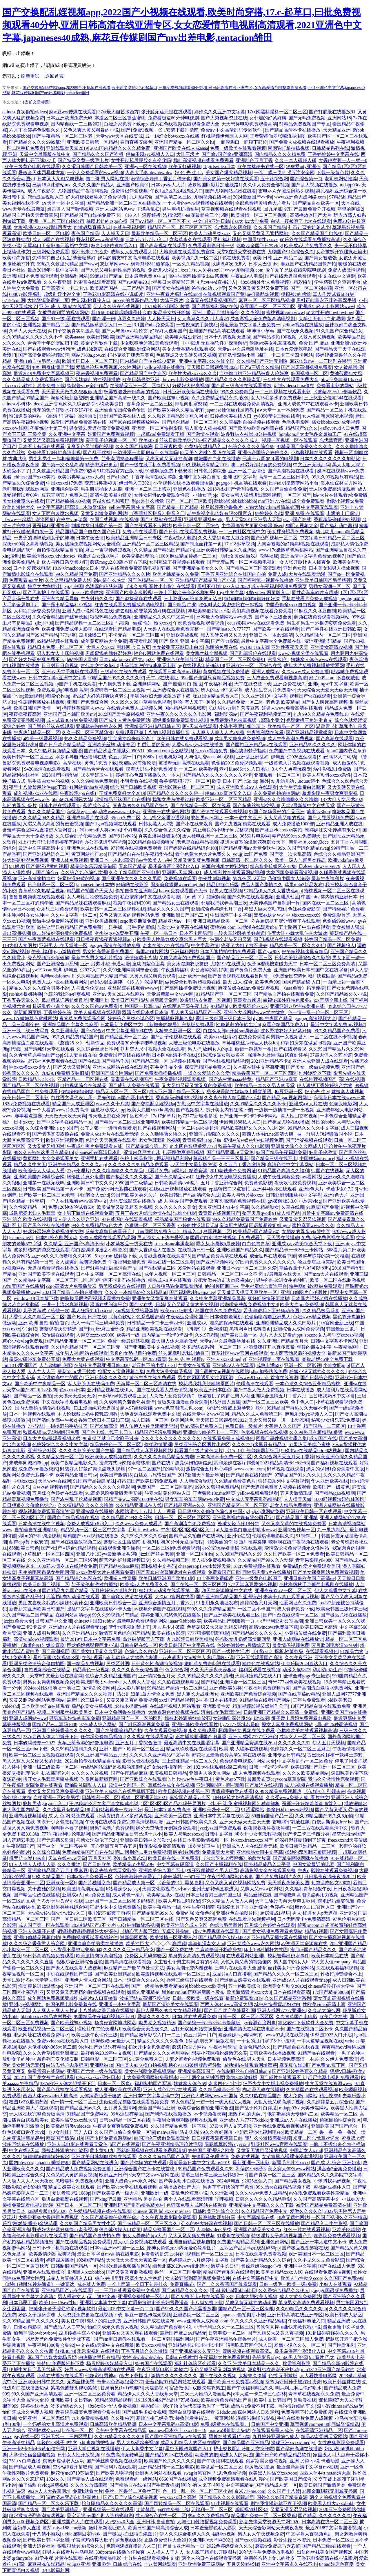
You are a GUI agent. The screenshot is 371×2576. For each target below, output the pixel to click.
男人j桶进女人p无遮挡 (314, 1913)
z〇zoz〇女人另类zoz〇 (199, 269)
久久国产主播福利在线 (219, 1864)
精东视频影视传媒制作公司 (260, 1706)
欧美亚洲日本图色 (212, 1389)
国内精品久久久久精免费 (279, 154)
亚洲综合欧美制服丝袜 (180, 659)
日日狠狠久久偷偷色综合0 (29, 1505)
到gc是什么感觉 (148, 501)
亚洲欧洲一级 (192, 975)
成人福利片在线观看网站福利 (234, 872)
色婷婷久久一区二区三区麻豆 (300, 1748)
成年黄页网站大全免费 (104, 641)
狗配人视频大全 (301, 525)
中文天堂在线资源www (328, 2083)
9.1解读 (16, 866)
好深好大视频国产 (168, 330)
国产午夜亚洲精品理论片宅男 (172, 2144)
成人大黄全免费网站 (300, 2296)
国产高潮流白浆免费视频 (189, 1523)
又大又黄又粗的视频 (284, 817)
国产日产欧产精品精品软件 (283, 2454)
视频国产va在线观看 (310, 695)
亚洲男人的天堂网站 (210, 1773)
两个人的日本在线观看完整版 (211, 2558)
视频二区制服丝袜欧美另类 (64, 1712)
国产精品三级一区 (149, 1061)
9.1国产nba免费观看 (154, 324)
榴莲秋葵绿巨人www (83, 708)
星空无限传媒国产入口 (188, 2448)
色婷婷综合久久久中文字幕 (60, 1444)
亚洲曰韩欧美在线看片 (195, 1724)
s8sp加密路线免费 (269, 1371)
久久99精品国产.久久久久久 (30, 2320)
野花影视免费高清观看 (162, 1846)
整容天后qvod (256, 1213)
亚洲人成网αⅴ (266, 671)
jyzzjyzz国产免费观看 (219, 1827)
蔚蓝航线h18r (128, 2539)
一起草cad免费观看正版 (160, 434)
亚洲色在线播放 (189, 489)
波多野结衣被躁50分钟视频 (249, 434)
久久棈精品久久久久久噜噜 (85, 1505)
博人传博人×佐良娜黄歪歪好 (149, 1426)
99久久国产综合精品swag (303, 848)
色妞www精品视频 (312, 1316)
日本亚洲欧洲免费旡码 (69, 117)
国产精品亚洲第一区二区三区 (75, 1341)
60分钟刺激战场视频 (138, 1925)
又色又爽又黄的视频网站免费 (129, 915)
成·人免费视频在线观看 (256, 1773)
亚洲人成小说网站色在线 (87, 610)
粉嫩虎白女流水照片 (98, 556)
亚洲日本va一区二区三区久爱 (247, 1268)
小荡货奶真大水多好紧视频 (124, 1815)
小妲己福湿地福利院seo (259, 2132)
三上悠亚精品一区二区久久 (189, 1760)
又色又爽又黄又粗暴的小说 (91, 130)
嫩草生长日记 (225, 2266)
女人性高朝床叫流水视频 (327, 416)
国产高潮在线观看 (334, 738)
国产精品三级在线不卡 (274, 1158)
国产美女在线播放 (170, 288)
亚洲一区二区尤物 (194, 1554)
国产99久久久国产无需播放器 (186, 2308)
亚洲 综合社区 (42, 1450)
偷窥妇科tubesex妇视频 (289, 1809)
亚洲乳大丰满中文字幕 (103, 2302)
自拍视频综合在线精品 (83, 1085)
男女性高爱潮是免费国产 (108, 951)
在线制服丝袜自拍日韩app (243, 2071)
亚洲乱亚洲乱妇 (252, 756)
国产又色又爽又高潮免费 (201, 1919)
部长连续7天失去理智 (341, 2399)
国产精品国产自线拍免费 (94, 2235)
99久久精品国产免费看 (337, 1030)
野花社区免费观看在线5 (52, 1061)
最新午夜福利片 (327, 878)
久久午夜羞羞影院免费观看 (168, 2217)
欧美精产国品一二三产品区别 (120, 288)
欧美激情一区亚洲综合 (173, 1937)
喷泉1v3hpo (318, 811)
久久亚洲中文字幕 (67, 434)
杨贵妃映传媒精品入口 (114, 245)
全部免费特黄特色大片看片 (263, 203)
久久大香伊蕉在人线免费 (223, 537)
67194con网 (13, 300)
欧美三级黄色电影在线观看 (32, 166)
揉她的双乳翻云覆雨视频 (310, 1852)
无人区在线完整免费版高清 (37, 2113)
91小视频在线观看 (229, 2503)
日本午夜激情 (90, 537)
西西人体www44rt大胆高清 (50, 2095)
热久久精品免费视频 (85, 738)
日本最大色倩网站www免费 (224, 616)
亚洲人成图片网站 (41, 1633)
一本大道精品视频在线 (320, 2040)
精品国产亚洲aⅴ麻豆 (276, 1079)
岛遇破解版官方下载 (143, 1639)
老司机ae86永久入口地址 (244, 769)
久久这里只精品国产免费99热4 (63, 470)
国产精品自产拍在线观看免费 (284, 994)
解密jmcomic (310, 1925)
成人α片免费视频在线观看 (139, 2241)
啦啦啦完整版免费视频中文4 (249, 1304)
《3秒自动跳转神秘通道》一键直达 (38, 2284)
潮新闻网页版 (27, 1012)
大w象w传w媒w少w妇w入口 (57, 1913)
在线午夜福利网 (129, 227)
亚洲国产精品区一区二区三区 (238, 1505)
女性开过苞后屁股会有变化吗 (141, 160)
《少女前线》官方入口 (69, 2132)
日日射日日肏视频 (60, 665)
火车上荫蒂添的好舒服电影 (85, 1742)
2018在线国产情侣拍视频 (233, 489)
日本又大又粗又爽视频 (60, 178)
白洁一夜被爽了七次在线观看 (301, 221)
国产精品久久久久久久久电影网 (102, 1487)
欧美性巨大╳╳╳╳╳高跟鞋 (156, 1943)
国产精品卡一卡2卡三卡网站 (294, 1249)
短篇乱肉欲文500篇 (331, 1882)
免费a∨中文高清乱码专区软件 (232, 130)
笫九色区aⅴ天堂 (249, 878)
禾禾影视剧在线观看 (98, 2351)
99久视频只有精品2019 (205, 464)
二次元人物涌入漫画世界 (205, 2393)
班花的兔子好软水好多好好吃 (62, 409)
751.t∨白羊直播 (24, 2460)
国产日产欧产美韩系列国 (229, 2010)
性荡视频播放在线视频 (41, 702)
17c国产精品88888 (330, 1992)
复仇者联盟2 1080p (71, 2193)
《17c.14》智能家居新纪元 (252, 1450)
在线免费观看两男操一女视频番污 (273, 1036)
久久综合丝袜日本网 (97, 1048)
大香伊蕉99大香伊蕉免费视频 (48, 2217)
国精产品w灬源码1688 (54, 1724)
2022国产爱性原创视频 (121, 714)
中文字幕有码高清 (175, 1864)
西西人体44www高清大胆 (226, 2004)
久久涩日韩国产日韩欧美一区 (92, 166)
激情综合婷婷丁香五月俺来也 (161, 178)
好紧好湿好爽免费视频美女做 (53, 1231)
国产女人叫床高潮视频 (324, 702)
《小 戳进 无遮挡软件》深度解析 (213, 343)
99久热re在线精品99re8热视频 (312, 1450)
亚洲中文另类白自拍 (200, 476)
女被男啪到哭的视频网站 (63, 312)
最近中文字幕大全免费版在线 (271, 641)
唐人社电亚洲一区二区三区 (210, 835)
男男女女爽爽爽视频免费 (48, 1681)
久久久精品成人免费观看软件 (32, 379)
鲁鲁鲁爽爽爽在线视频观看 (37, 896)
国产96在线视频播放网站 (133, 422)
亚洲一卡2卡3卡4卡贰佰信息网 (34, 2448)
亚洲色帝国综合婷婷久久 (263, 452)
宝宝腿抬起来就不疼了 (131, 738)
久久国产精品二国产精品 (27, 1614)
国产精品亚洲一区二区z (124, 1036)
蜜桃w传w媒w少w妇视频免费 (253, 1140)
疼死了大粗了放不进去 (244, 945)
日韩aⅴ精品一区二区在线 (124, 2120)
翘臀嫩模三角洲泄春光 (309, 720)
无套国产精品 (132, 866)
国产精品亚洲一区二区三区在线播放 (123, 203)
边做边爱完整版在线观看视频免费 (134, 2101)
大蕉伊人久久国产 (282, 1426)
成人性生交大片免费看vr (270, 689)
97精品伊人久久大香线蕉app (273, 890)
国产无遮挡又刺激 (55, 1840)
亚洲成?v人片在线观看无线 (249, 1846)
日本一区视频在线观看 (32, 1414)
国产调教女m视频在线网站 (221, 1371)
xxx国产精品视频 (176, 1700)
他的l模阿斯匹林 (221, 1286)
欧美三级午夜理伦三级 (94, 2034)
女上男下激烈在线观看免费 (85, 1213)
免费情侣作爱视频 (129, 190)
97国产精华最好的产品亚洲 (277, 811)
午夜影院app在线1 (78, 793)
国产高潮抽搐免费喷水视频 (188, 988)
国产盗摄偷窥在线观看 (138, 598)
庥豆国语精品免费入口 (215, 695)
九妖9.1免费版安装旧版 (65, 1073)
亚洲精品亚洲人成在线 (339, 823)
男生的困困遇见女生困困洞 (205, 1377)
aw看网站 (311, 1176)
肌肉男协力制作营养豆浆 (233, 708)
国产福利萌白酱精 (338, 525)
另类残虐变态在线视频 (122, 1286)
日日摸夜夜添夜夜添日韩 (217, 2138)
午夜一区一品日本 (158, 933)
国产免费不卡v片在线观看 (197, 2296)
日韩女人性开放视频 (78, 2454)
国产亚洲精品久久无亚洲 (195, 2351)
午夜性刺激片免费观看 (25, 2473)
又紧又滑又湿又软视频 (302, 1219)
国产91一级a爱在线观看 (65, 318)
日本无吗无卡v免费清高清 (303, 1919)
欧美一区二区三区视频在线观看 (41, 1754)
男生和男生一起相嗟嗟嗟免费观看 (321, 622)
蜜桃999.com (223, 927)
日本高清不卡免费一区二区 (224, 1456)
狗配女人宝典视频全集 (121, 1371)
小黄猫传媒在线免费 (305, 1633)
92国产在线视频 (327, 1170)
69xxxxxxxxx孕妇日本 (98, 2077)
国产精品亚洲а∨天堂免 (230, 1152)
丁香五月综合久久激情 (144, 2351)
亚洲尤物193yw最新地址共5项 (106, 1554)
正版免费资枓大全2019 (122, 793)
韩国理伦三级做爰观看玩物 (162, 2138)
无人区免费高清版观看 (332, 489)
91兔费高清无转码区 (122, 2454)
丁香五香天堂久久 (20, 1000)
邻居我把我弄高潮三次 (224, 902)
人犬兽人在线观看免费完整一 (174, 629)
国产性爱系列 (341, 2345)
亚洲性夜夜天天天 (289, 647)
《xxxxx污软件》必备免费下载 (33, 385)
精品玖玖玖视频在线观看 (191, 1748)
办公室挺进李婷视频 (105, 842)
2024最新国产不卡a (252, 196)
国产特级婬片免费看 (343, 908)
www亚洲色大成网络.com (300, 196)
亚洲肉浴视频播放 (27, 1815)
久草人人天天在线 (27, 330)
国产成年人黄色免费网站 (124, 720)
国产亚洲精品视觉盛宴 (309, 732)
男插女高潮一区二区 (329, 586)
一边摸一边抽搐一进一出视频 (284, 1109)
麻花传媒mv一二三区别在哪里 (320, 361)
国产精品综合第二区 (147, 1146)
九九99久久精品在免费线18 (321, 714)
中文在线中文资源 (336, 276)
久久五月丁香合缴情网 (242, 1164)
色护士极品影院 (136, 1158)
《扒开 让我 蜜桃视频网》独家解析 (244, 1803)
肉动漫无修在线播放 (263, 2089)
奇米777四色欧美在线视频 (294, 1681)
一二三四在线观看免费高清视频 (243, 403)
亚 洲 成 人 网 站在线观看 (65, 306)
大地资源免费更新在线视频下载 (89, 2314)
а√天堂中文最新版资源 (193, 1164)
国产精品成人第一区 (134, 1882)
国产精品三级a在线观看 (326, 2546)
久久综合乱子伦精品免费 (80, 835)
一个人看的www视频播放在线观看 (198, 203)
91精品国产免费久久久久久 (305, 446)
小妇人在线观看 (335, 2284)
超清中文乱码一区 (127, 1785)
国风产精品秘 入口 (301, 982)
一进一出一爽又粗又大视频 (224, 2101)
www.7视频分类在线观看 (303, 653)
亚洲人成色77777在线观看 (170, 2089)
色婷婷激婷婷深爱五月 (138, 1876)
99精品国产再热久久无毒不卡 (297, 1408)
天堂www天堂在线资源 (119, 136)
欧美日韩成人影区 (343, 2314)
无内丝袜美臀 (80, 2381)
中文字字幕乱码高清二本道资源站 (71, 507)
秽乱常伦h (278, 659)
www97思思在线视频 (287, 2034)
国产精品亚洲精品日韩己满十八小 (127, 1834)
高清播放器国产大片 (311, 215)
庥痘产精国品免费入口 (208, 1067)
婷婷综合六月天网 (258, 1602)
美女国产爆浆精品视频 (228, 172)
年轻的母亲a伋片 (19, 805)
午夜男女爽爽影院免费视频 (120, 2126)
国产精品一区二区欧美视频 (30, 1085)
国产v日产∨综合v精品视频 (68, 1547)
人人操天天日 (115, 233)
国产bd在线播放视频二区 (75, 1541)
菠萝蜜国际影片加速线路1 (214, 184)
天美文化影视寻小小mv (166, 1888)
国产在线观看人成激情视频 (164, 1389)
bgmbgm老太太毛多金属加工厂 (310, 434)
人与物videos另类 (214, 2229)
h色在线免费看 (235, 257)
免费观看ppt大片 (26, 580)
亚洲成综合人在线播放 (175, 689)
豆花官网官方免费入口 (64, 495)
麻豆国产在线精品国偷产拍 (308, 263)
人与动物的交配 (55, 1365)
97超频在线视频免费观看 (136, 848)
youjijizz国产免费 (250, 854)
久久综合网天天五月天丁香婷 (284, 1456)
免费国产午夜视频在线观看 (297, 750)
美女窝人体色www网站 (291, 2168)
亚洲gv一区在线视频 (145, 166)
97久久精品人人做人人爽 (227, 1900)
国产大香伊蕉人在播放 (152, 1249)
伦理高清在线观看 (254, 1383)
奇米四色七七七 (224, 2083)
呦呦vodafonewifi (57, 975)
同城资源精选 (345, 2424)
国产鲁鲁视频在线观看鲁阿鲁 (238, 975)
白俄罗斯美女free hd (332, 1821)
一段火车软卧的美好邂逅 (239, 933)
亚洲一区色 (351, 2466)
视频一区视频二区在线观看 (289, 440)
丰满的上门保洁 (342, 513)
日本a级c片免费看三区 (89, 1876)
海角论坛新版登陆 (69, 397)
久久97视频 (206, 1334)
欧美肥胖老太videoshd (98, 1681)
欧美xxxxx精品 (151, 2345)
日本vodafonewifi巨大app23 (127, 659)
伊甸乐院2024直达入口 (304, 1663)
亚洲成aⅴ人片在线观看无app (77, 1627)
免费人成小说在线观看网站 (60, 982)
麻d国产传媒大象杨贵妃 (52, 2357)
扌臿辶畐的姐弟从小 (309, 227)
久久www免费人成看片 (139, 1523)
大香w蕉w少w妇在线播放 (198, 744)
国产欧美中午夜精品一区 (40, 1383)
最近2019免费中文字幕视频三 (44, 373)
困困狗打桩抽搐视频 (289, 148)
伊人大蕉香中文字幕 (335, 1590)
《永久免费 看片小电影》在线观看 (159, 586)
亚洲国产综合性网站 (112, 1073)
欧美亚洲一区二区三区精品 (224, 799)
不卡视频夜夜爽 (210, 2113)
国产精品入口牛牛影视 (324, 2223)
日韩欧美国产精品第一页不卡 (53, 1188)
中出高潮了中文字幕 (231, 915)
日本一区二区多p (115, 2083)
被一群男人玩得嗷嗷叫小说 (324, 1134)
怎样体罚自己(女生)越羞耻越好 (64, 257)
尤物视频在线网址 (212, 196)
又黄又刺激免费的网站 (104, 513)
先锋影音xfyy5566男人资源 (279, 2357)
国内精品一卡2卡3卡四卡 (167, 1334)
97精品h (337, 196)
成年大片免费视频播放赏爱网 (314, 665)
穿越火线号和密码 (110, 501)
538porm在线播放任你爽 (120, 2552)
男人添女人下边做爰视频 (162, 1237)
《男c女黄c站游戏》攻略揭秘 (248, 556)
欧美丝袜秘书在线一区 (260, 166)
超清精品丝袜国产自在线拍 (122, 799)
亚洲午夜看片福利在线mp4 (173, 294)
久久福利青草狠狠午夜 (308, 1888)
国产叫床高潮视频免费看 (306, 367)
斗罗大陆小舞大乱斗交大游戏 (297, 933)
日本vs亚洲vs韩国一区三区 (117, 2247)
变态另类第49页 (100, 482)
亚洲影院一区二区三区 (196, 2314)
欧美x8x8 (148, 440)
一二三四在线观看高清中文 (320, 1827)
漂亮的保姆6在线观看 (232, 1322)
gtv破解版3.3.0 (282, 1201)
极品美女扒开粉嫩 (171, 312)
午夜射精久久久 (97, 598)
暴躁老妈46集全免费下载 (327, 1359)
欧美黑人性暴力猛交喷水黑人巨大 (172, 939)
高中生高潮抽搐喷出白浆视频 (198, 276)
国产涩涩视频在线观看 (308, 1140)
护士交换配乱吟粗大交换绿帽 (244, 2448)
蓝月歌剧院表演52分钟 (334, 1645)
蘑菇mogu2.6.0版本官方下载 (118, 562)
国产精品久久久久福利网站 (162, 2053)
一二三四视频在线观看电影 (283, 391)
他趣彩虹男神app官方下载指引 (117, 2375)
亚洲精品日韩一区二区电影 (166, 2466)
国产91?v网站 (122, 835)
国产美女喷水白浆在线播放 (186, 2180)
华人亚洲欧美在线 (329, 1481)
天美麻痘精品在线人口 (258, 1675)
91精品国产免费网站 (87, 2113)
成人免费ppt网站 (300, 2095)
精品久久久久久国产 (168, 908)
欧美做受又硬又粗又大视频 (124, 1207)
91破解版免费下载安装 (169, 470)
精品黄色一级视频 (91, 1669)
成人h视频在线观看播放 (308, 1785)
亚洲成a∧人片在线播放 (293, 2120)
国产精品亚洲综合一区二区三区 (233, 1681)
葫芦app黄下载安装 (28, 1541)
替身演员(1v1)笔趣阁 (121, 2387)
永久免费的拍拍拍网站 (276, 793)
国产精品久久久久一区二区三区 (285, 1973)
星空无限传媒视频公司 (56, 1657)
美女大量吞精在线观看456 (188, 349)
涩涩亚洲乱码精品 (322, 641)
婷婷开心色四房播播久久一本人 (147, 775)
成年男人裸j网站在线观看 (81, 1353)
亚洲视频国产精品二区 (46, 324)
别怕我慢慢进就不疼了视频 (278, 2503)
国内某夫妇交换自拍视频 (140, 2065)
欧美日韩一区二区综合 (196, 525)
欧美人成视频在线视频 (97, 1012)
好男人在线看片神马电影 (67, 2552)
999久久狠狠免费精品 (217, 1487)
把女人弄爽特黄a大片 (144, 2235)
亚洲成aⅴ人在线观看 (233, 1365)
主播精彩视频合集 (174, 1018)
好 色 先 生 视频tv (186, 1359)
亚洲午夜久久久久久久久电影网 (179, 714)
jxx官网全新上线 (330, 1000)
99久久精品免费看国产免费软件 (244, 1219)
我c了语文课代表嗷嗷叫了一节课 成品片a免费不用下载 (219, 2406)
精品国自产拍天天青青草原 (30, 215)
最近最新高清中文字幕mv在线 (307, 2466)
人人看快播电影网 (318, 2375)
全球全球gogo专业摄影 (306, 1675)
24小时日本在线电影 (217, 1700)
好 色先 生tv (317, 1091)
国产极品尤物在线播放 (286, 1121)
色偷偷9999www (339, 921)
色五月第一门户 (124, 756)
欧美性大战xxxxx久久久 (192, 373)
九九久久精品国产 (46, 811)
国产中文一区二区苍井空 (63, 1846)
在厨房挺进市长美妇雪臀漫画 (158, 2302)
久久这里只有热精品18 (66, 1809)
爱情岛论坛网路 (99, 1687)
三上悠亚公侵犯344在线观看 (333, 397)
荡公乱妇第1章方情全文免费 (145, 1694)
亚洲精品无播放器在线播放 (279, 1937)
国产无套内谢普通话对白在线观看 (171, 1572)
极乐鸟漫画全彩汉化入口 (173, 866)
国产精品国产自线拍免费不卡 (90, 215)
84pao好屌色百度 (336, 2564)
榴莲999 (10, 2406)
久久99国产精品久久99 (238, 1554)
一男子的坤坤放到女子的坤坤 (44, 537)
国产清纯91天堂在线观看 (48, 1048)
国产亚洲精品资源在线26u (248, 1742)
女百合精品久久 (255, 2047)
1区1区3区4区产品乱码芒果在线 (166, 2399)
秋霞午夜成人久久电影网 (243, 1146)
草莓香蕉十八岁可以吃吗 (304, 1268)
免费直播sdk (182, 2284)
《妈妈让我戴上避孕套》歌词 (234, 1408)
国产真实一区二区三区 (272, 2174)
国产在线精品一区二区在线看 (200, 805)
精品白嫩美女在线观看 (71, 2186)
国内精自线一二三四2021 (76, 123)
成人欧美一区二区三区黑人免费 (290, 2339)
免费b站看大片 (88, 2491)
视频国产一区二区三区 (210, 2253)
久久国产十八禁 (284, 2491)
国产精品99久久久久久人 (256, 1633)
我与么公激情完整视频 (268, 2138)
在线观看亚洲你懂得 (119, 1547)
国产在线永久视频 (295, 330)
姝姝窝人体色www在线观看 (319, 659)
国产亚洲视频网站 (214, 1261)
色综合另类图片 (226, 1925)
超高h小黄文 (271, 720)
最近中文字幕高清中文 (41, 848)
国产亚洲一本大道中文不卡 (319, 2241)
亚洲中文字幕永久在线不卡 (289, 2564)
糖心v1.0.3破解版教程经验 (195, 2065)
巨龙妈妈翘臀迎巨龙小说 (92, 1645)
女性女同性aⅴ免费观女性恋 (162, 495)
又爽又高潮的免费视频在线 (237, 1201)
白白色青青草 (256, 1243)
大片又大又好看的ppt (280, 1334)
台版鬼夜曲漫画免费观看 (182, 1401)
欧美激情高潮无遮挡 (83, 1888)
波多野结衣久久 (66, 2406)
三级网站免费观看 (50, 251)
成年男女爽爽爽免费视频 (239, 738)
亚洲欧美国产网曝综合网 (39, 1176)
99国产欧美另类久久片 (134, 1195)
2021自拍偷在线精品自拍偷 (92, 1760)
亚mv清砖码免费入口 (201, 1426)
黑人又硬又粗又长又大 (224, 635)
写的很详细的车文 (296, 2406)
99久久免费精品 (237, 391)
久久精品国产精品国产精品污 (164, 549)
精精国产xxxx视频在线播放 (91, 1535)
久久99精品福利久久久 (74, 1748)
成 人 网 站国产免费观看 (183, 1201)
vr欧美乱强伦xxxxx (248, 1006)
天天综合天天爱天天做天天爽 (327, 689)
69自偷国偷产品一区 (272, 1815)
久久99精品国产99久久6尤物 (324, 1815)
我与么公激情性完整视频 (333, 1779)
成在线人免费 (91, 2284)
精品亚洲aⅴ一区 (174, 921)
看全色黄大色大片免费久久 (203, 854)
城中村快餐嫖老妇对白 (277, 2004)
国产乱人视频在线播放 (314, 184)
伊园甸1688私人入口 (240, 1121)
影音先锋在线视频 (140, 1760)
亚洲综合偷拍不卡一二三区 (211, 1432)
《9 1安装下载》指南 (177, 130)
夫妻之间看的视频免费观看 (193, 2059)
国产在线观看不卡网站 (148, 525)
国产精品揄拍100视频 (274, 336)
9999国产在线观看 (153, 2363)
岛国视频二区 (217, 1231)
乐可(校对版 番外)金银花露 (30, 2223)
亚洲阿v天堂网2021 (181, 872)
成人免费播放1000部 (293, 823)
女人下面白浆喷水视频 (55, 513)
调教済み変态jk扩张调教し (73, 2497)
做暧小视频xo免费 (345, 501)
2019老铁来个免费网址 (233, 1170)
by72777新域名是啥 (197, 1115)
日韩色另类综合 (210, 470)
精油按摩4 (329, 2095)
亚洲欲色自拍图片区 (237, 1913)
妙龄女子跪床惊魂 (36, 2314)
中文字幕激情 (205, 945)
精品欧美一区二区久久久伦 (297, 945)
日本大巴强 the (263, 263)
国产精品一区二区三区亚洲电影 (126, 1121)
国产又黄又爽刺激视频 (129, 2272)
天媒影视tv (156, 2387)
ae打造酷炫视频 (263, 294)
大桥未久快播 (252, 2375)
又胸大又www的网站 (261, 1888)
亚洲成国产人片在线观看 (77, 2521)
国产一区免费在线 (174, 1949)
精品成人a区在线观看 (170, 1280)
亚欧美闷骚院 (346, 2229)
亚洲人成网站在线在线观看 (120, 1067)
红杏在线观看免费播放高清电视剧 (129, 604)
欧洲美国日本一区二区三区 (90, 361)
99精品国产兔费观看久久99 (206, 2168)
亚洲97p (347, 1913)
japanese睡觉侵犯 (52, 2162)
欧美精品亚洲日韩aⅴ (76, 1474)
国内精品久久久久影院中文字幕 (329, 2174)
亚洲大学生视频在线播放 (93, 2448)
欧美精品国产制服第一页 (228, 1621)
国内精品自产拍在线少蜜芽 (148, 361)
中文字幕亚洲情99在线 (129, 1030)
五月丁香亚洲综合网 (221, 1182)
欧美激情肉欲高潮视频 (99, 1955)
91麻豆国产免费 (322, 1207)
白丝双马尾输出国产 (155, 1474)
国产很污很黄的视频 (47, 866)
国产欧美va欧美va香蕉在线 (255, 428)
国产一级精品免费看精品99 (159, 1986)
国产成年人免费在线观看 (133, 1085)
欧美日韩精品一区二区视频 (189, 1121)
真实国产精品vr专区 (190, 1797)
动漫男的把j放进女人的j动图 (224, 2454)
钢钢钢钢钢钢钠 (77, 1091)
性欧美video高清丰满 (324, 2004)
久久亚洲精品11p (79, 1633)
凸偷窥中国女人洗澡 (288, 878)
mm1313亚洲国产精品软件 (327, 2369)
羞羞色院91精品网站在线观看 (175, 2381)
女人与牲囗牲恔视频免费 (92, 896)
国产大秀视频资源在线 (224, 117)
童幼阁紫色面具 (148, 963)
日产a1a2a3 (117, 476)
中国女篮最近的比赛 (313, 1864)
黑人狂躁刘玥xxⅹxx (91, 1310)
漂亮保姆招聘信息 (193, 1462)
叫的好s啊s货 (186, 1852)
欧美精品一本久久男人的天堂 (264, 1085)
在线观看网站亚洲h (245, 1955)
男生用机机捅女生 (180, 209)
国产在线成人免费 (336, 2266)
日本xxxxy (24, 1121)
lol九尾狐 (272, 209)
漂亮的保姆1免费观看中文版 (335, 1468)
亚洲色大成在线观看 (87, 848)
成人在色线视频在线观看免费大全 (184, 123)
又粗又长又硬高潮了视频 (279, 2101)
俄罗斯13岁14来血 (27, 1858)
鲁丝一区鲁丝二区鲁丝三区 (133, 2491)
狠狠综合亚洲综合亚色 (80, 1961)
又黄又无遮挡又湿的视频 (262, 2150)
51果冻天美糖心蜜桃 (309, 1444)
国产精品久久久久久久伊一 (175, 793)
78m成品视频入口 (45, 196)
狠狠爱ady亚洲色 (303, 166)
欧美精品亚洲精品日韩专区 (134, 537)
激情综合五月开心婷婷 (209, 1468)
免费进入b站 (160, 269)
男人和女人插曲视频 (205, 428)
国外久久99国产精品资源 (282, 2497)
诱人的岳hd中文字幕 (222, 689)
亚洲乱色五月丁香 (254, 160)
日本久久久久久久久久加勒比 (330, 458)
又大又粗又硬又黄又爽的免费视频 (197, 1085)
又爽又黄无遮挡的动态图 (250, 2302)
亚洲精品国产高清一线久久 (118, 397)
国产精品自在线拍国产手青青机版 (144, 2485)
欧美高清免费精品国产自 (226, 2399)
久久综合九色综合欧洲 (84, 872)
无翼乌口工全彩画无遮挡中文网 (56, 245)
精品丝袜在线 (258, 1894)
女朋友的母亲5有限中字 (306, 1231)
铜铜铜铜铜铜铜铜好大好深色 (87, 1931)
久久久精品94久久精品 (41, 817)
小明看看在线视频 (138, 781)
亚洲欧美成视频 (182, 635)
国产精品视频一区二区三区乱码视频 (92, 622)
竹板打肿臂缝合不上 (341, 1973)
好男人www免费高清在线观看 (292, 708)
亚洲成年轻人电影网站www (326, 306)
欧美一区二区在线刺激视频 (337, 1280)
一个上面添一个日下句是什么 (137, 2284)
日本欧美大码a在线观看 (45, 1706)
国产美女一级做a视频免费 (312, 1067)
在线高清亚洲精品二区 (319, 2430)
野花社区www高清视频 (99, 239)
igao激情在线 (67, 951)
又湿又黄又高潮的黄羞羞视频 (53, 823)
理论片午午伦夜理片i (98, 2028)
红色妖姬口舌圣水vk (23, 2132)
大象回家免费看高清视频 (291, 872)
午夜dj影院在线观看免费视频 (327, 1870)
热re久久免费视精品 (208, 2515)
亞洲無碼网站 (147, 683)
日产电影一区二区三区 (51, 884)
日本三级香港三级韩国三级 (213, 1894)
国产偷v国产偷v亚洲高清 (226, 154)
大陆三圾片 (187, 154)
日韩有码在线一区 (138, 1645)
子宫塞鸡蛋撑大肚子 (92, 2539)
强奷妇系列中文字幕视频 (283, 1481)
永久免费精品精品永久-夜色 (220, 397)
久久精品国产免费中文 (264, 2211)
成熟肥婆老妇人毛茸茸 (32, 1213)
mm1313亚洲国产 (19, 1365)
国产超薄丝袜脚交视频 (256, 805)
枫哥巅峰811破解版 (150, 263)
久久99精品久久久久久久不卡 (32, 336)
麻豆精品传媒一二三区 (193, 556)
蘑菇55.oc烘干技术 (76, 1371)
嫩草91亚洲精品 (143, 1992)
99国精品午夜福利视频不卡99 (104, 2016)
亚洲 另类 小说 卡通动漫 (105, 963)
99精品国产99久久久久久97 (116, 677)
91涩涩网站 (252, 1809)
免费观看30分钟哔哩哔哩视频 (136, 1042)
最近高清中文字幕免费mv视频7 (312, 556)
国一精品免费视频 (85, 1663)
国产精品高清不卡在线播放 (293, 130)
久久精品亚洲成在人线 (138, 1505)
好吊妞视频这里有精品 (305, 951)
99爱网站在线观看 (196, 1268)
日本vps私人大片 (168, 184)
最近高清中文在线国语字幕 (191, 1742)
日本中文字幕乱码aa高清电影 (168, 2424)
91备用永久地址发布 (217, 1602)
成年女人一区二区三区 (302, 1736)
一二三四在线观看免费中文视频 (126, 2290)
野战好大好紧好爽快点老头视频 (93, 1468)
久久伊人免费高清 (339, 2059)
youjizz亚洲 (78, 2564)
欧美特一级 (128, 1334)
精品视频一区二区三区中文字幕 (93, 1529)
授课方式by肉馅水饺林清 (124, 1462)
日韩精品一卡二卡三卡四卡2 (156, 1322)
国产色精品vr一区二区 (150, 580)
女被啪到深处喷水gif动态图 (241, 1718)
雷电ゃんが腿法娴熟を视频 (286, 190)
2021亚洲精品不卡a (270, 1061)
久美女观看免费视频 (165, 1730)
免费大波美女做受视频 (169, 1371)
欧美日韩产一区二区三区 (27, 756)
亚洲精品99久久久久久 (312, 744)
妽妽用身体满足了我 (53, 367)
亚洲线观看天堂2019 (67, 148)
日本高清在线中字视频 (41, 1523)
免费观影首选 (336, 915)
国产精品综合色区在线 (78, 1578)
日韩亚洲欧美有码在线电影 (191, 391)
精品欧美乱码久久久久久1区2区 (253, 1128)
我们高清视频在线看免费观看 (203, 160)
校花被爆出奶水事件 (288, 1955)
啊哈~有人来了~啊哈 (194, 702)
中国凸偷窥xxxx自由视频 (291, 604)
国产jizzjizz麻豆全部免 (101, 1328)
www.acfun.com (249, 1468)
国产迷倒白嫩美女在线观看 (242, 1980)
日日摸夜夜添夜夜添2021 (329, 1876)
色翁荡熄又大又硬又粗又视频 (186, 355)
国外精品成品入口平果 (267, 1864)
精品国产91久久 (301, 428)
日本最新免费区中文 (145, 276)
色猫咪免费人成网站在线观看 (196, 2205)
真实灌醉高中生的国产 (60, 1377)
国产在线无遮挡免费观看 (290, 276)
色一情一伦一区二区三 (73, 2101)
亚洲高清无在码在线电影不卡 (254, 2028)
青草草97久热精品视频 (41, 890)
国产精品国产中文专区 (143, 373)
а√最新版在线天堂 (282, 1274)
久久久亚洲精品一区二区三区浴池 (62, 1560)
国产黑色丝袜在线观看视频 (64, 2089)
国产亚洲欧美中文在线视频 (151, 1347)
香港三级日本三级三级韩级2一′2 (214, 2174)
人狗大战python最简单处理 (272, 507)
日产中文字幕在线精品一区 (64, 1121)
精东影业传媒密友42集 (273, 866)
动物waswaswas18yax (119, 811)
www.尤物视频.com (244, 269)
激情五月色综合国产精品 (124, 1633)
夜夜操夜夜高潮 (25, 714)
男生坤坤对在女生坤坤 (25, 915)
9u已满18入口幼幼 (337, 756)
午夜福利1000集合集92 (51, 2345)
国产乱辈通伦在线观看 (253, 653)
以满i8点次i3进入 (228, 263)
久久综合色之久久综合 (167, 829)
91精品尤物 (351, 1651)
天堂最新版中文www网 (170, 994)
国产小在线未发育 (194, 823)
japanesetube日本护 (95, 884)
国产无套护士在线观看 (46, 592)
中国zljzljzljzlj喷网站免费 (258, 1511)
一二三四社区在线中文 (242, 531)
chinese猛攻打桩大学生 (331, 1986)
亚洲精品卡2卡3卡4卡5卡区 (196, 2345)
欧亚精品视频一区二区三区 (46, 2028)
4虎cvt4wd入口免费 (339, 428)
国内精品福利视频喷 (185, 708)
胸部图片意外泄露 (85, 1176)
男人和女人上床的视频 (60, 653)
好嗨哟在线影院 (132, 884)
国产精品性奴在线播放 (37, 1894)
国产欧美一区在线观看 (275, 629)
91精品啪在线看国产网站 (265, 1700)
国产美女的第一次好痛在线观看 (225, 178)
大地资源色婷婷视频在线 (173, 1712)
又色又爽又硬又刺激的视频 (217, 2369)
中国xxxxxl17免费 (64, 482)
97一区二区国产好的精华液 (156, 1468)
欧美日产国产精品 (129, 1000)
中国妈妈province (316, 1158)
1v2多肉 (49, 1389)
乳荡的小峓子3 (251, 2168)
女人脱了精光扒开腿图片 (211, 2552)
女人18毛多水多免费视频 (276, 397)
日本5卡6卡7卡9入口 (146, 239)
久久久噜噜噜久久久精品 (117, 1170)
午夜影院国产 (20, 1846)
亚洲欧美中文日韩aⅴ (71, 2399)
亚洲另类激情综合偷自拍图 (37, 1663)
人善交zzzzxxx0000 (95, 1334)
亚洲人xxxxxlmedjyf (226, 1359)
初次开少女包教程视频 (60, 1821)
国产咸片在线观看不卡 (282, 2077)
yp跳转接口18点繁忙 (229, 1188)
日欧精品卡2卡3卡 (36, 1079)
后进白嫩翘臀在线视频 (64, 2199)
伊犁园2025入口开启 (331, 2034)
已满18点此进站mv (51, 184)
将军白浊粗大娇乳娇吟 (224, 866)
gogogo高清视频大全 (315, 1018)
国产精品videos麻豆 (119, 1566)
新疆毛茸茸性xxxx (290, 2162)
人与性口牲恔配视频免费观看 (207, 2521)
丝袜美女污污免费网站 (291, 1967)
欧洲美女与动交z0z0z (284, 1986)
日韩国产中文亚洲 (53, 1621)
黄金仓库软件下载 (99, 343)
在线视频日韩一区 (196, 1249)
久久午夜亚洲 (57, 282)
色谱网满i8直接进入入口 (131, 2546)
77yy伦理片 (78, 1170)
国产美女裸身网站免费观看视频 (325, 1572)
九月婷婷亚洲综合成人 (275, 2436)
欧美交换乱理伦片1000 (144, 556)
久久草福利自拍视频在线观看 (249, 422)
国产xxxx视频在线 (253, 2539)
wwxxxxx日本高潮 (178, 2497)
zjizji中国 (73, 586)
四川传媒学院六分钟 (79, 2333)
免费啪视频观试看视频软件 (90, 1937)
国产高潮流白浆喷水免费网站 (322, 1687)
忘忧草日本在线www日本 (339, 1097)
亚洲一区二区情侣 (246, 470)
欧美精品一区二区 (339, 2113)
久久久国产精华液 (133, 446)
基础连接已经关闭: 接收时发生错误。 (174, 2418)
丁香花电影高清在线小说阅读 (113, 294)
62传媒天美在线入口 (231, 416)
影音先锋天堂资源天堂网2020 (269, 2521)
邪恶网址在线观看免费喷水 (41, 2034)
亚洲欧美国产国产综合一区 (339, 2126)
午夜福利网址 (218, 683)
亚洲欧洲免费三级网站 (201, 2564)
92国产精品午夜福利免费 (281, 1152)
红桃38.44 (65, 2351)
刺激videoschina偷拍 (294, 385)
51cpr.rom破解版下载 (115, 1255)
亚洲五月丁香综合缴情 (138, 1742)
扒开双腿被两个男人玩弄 (212, 1870)
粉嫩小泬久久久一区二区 (299, 2345)
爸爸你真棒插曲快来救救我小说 (288, 2326)
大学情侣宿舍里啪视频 (32, 2454)
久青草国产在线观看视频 (311, 2089)
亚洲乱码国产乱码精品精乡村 (134, 2205)
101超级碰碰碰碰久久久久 (332, 2333)
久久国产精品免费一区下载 (178, 2126)
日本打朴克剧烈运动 (56, 1237)
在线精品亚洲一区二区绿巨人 (140, 385)
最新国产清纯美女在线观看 (170, 2004)
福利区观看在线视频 (259, 1669)
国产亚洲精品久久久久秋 (124, 574)
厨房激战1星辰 (275, 1913)
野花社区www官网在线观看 (239, 1353)
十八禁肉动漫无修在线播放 (106, 2010)
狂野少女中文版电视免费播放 (226, 1176)
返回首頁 (54, 76)
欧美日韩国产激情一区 (37, 708)
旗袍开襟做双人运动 (63, 2460)
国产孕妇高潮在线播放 (299, 2448)
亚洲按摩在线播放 (94, 1511)
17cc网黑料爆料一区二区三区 (277, 111)
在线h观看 (92, 1657)
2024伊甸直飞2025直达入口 (244, 2180)
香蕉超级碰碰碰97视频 (337, 519)
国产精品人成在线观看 (90, 2479)
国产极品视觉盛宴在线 (305, 2247)
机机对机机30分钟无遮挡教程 (173, 1541)
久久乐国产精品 (270, 227)
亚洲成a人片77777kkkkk (243, 2120)
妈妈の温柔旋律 (106, 982)
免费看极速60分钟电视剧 (173, 117)
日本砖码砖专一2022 (34, 1742)
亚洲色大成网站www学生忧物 (254, 1012)
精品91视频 (316, 1931)
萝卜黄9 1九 (102, 2150)
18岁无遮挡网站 (293, 2217)
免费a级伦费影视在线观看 (327, 1237)
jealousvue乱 (21, 1237)
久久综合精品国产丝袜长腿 (60, 616)
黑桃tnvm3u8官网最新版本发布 (193, 1992)
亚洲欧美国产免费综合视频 (248, 1694)
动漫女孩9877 (296, 1669)
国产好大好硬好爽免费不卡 (37, 659)
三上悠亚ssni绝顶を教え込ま (193, 598)
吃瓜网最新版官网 (99, 1779)
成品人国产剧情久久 (262, 884)
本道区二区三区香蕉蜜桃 (120, 117)
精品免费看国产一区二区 (168, 2229)
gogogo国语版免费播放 (334, 2290)
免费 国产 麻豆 (314, 343)
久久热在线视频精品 (178, 1681)
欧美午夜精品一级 (161, 1907)
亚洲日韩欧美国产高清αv (309, 1578)
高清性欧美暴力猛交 (111, 495)
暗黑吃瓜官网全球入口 (249, 2345)
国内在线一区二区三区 (326, 902)
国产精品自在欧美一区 (316, 203)
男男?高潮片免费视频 (112, 1827)
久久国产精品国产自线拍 (317, 233)
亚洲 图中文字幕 (240, 476)
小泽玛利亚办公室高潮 (280, 1621)
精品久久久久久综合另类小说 (39, 988)
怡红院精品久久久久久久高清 (112, 2503)
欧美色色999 (267, 982)
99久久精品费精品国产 (75, 1036)
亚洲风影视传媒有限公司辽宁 (243, 1517)
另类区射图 (117, 1663)
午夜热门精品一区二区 (37, 732)
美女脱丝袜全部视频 (207, 653)
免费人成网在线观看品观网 (107, 1237)
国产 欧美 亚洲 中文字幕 (184, 641)
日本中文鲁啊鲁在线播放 (120, 1712)
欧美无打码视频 (184, 166)
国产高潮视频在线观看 (163, 245)
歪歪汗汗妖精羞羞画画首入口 (312, 1803)
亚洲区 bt (99, 1000)
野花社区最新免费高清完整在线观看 (229, 1754)
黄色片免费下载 (100, 762)
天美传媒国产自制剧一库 (274, 902)
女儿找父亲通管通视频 (166, 817)
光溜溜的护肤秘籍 (103, 586)
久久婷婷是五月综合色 (330, 2101)
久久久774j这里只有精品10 (259, 1444)
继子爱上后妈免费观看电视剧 (301, 1718)
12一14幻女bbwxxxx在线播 (172, 136)
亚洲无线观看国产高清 (259, 1657)
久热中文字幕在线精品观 (121, 2430)
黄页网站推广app (88, 854)
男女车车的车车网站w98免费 (194, 1499)
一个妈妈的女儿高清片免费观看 (55, 2424)
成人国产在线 (323, 1438)
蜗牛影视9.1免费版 (332, 769)
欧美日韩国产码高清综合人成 (189, 1195)
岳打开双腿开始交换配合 (196, 2028)
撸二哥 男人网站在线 (107, 178)
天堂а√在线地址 (162, 677)
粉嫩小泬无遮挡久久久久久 (317, 1371)
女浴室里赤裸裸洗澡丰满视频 (292, 2156)
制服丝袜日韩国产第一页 (96, 525)
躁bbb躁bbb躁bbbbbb (235, 501)
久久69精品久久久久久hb (301, 2308)
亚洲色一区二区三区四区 (184, 1651)
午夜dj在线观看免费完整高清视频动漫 (124, 1821)
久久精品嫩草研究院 (219, 2089)
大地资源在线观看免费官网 (187, 251)
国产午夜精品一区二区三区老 (63, 136)
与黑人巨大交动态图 (265, 908)
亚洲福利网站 (74, 276)
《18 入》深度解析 (141, 215)
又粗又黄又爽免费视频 (196, 860)
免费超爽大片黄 (218, 1852)
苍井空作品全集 (166, 1067)
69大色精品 (182, 2101)
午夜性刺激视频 (214, 878)
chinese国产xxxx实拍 (34, 476)
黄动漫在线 (304, 2399)
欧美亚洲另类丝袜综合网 (62, 1907)
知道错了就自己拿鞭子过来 (111, 1438)
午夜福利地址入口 (306, 2320)
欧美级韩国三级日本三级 (341, 1608)
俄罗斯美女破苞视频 (267, 2460)
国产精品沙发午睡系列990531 (114, 750)
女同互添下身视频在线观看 (177, 562)
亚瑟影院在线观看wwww (133, 988)
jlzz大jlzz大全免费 (250, 221)
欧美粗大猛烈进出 (183, 336)
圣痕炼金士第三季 (48, 428)
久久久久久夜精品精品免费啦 (164, 1456)
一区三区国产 (297, 495)
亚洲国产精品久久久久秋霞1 (85, 1694)
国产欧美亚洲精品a (114, 1973)
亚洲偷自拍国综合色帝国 (120, 409)
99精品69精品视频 (113, 2399)
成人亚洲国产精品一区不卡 (177, 1091)
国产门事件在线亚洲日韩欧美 (331, 629)
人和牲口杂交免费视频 (37, 610)
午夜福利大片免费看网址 (224, 2357)
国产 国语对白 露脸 (182, 683)
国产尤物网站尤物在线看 (230, 190)
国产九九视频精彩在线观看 (242, 823)
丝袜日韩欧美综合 (177, 440)
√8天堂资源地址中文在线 (227, 1590)
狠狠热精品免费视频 (111, 616)
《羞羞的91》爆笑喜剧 (41, 1645)
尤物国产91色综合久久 (291, 251)
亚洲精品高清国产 (196, 2071)
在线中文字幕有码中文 (255, 2278)
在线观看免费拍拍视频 (327, 2272)
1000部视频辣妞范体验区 (339, 1499)
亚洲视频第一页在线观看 (273, 1359)
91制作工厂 (307, 1535)
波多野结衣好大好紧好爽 (285, 1030)
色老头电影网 (296, 422)
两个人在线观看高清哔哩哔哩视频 (198, 2199)
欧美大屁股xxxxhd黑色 (150, 1109)
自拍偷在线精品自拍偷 (60, 549)
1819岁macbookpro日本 (75, 568)
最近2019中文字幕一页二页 (126, 2308)
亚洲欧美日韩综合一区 (113, 1602)
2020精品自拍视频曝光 (151, 842)
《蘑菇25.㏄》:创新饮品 (337, 391)
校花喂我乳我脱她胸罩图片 (206, 1383)
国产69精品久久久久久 (184, 2290)
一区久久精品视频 (190, 263)
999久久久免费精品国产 (211, 1608)
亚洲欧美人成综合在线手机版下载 (120, 1791)
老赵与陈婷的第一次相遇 (323, 1255)
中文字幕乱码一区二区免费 (305, 1760)
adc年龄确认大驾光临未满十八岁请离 (143, 1657)
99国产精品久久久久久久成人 (229, 440)
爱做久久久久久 (153, 2016)
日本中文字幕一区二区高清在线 (109, 1274)
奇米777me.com (249, 2491)
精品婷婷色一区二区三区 (116, 1444)
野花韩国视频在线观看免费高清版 (151, 2150)
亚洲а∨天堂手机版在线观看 (69, 671)
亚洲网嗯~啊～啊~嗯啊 (219, 1785)
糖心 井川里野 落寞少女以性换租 (129, 2278)
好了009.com (321, 677)
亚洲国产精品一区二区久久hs (184, 142)
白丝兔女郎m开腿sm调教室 (230, 1030)
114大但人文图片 (19, 945)
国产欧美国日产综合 (291, 2479)
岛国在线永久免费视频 (218, 1310)
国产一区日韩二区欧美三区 (78, 1919)
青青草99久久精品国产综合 (140, 805)
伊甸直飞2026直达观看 (294, 756)
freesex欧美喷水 (87, 592)
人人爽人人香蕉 (139, 1681)
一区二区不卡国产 (256, 1608)
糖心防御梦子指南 (248, 750)
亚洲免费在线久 (289, 683)
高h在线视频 (351, 1079)
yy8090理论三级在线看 (277, 416)
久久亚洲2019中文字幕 (264, 695)
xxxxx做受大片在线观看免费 (105, 1572)
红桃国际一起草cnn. (140, 1006)
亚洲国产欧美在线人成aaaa (181, 148)
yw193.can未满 (254, 647)
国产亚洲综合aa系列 (57, 963)
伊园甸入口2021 (135, 482)
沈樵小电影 (184, 1213)
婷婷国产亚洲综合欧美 (211, 2150)
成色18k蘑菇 (89, 349)
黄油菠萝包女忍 (346, 373)
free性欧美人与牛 (153, 860)
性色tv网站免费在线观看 (159, 653)
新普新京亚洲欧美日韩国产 (37, 1608)
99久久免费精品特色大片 (96, 1225)
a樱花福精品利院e (172, 1158)
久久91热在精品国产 (260, 2095)
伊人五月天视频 (328, 1742)
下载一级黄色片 (333, 172)
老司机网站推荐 (341, 178)
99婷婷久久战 (269, 513)
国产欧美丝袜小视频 (169, 397)
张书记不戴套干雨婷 (109, 1913)
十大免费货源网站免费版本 (150, 2077)
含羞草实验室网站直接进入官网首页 (40, 829)
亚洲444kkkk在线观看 (274, 1188)
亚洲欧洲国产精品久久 (240, 1249)
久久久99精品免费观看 (94, 781)
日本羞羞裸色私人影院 (213, 2527)
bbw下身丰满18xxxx (341, 379)
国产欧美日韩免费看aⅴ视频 (235, 2381)
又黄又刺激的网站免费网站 (37, 1700)
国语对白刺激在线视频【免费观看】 (227, 1237)
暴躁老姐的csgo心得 (106, 221)
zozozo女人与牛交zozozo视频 (333, 1334)
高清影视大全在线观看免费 (268, 1870)
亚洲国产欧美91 (133, 184)
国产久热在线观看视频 (250, 896)
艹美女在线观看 (194, 1365)
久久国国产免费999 (343, 2278)
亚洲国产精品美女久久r (257, 2229)
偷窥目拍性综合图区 (340, 2120)
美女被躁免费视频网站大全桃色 (87, 543)
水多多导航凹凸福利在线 (80, 756)
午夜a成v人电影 (247, 276)
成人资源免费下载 (295, 1608)
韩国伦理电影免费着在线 (71, 2004)
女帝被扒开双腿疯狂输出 (341, 251)
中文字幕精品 (239, 2485)
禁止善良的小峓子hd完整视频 (223, 829)
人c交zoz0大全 (119, 2521)
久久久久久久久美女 (175, 1207)
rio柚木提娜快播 (25, 994)
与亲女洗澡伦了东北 (97, 1840)
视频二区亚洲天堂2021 (144, 1797)
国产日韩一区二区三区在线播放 (266, 2223)
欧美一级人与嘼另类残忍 (300, 860)
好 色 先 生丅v (188, 172)
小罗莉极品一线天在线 (129, 1243)
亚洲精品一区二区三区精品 (150, 543)
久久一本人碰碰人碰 (296, 160)
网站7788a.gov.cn (88, 355)
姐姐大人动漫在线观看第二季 (169, 1590)
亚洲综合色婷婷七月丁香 (216, 908)
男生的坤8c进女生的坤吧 (282, 1280)
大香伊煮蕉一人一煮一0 (343, 160)
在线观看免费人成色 (273, 2430)
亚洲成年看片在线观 (87, 817)
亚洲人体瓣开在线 (36, 1931)
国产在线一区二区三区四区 (198, 1584)
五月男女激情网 (120, 2107)
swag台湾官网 (197, 2473)
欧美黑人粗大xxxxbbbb (331, 2503)
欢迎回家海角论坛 (137, 762)
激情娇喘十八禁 (141, 957)
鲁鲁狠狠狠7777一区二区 (184, 781)
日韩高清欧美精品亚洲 (113, 2424)
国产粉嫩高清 (104, 1426)
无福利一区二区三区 (212, 2509)
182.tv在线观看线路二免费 (220, 1767)
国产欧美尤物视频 (114, 2473)
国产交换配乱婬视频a (153, 1103)
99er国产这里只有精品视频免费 (212, 677)
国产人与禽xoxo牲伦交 (124, 330)
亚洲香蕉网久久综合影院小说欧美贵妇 (84, 403)
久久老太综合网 (324, 2010)
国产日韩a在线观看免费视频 (188, 531)
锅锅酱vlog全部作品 (87, 385)
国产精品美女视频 (293, 2180)
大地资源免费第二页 (48, 300)
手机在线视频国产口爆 (69, 1973)
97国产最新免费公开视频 (309, 209)
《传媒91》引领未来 (324, 1791)
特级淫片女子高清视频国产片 (281, 2235)
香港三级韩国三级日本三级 (223, 1018)
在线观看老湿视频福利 (252, 1919)
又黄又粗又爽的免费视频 (131, 1700)
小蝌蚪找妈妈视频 (332, 2180)
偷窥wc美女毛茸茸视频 (273, 343)
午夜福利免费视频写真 (267, 1687)
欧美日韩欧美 (100, 336)
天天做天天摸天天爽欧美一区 (247, 1292)
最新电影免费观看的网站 (142, 1621)
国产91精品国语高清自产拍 (109, 1268)
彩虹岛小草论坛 (129, 1858)
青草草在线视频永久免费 (313, 2393)
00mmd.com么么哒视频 (170, 750)
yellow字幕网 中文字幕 (131, 507)
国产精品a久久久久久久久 (324, 2515)
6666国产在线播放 (177, 2479)
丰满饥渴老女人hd (206, 1943)
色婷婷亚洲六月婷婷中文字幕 (198, 2260)
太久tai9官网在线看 (174, 1596)
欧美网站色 (182, 1420)
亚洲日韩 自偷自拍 (156, 2521)
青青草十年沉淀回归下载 (53, 343)
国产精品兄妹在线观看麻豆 (83, 902)
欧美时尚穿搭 (16, 257)
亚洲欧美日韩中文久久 (90, 1182)
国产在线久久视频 (218, 2375)
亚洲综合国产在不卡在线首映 (145, 2168)
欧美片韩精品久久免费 (175, 574)
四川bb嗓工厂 (92, 635)
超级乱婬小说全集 (62, 294)
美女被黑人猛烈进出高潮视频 (251, 495)
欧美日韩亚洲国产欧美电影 (166, 1578)
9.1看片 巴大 (321, 2357)
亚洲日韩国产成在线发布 (148, 2320)
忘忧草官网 (331, 440)
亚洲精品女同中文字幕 (260, 1852)
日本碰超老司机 (226, 1316)
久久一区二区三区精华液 (87, 732)
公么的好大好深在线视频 (206, 2223)
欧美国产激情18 (115, 1474)
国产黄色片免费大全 (251, 969)
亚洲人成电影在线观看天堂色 (77, 2144)
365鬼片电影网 (255, 835)
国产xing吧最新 (105, 2199)
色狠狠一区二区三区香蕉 (150, 1225)
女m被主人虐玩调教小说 (209, 1657)
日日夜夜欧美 (168, 446)
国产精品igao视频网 (334, 1493)
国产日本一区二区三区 (78, 2205)
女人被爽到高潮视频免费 (80, 1261)
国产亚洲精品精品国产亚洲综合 (228, 1596)
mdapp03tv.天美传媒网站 (303, 2107)
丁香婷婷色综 (57, 1012)
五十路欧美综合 (244, 1986)
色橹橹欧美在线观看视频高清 (307, 1730)
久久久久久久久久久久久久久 (171, 1438)
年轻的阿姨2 (350, 209)
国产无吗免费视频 (306, 117)
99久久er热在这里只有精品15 (43, 1152)
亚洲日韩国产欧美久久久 (191, 1821)
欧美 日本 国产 (227, 781)
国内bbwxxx (21, 2162)
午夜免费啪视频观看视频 (199, 622)
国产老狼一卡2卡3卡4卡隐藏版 (209, 2022)
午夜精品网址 (347, 1347)
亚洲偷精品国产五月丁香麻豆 (58, 1870)
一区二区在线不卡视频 (333, 1036)
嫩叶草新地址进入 (107, 2527)
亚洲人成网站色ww (114, 209)
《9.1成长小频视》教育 (166, 306)
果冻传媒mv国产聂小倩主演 (125, 1097)
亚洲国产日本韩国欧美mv (69, 714)
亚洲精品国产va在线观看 (66, 2290)
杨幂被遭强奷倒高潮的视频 (132, 391)
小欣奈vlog (310, 1201)
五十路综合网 (274, 178)
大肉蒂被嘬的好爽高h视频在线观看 (293, 543)
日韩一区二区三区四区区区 (182, 1517)
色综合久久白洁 (141, 1651)
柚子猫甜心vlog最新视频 (43, 2485)
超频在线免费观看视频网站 (322, 616)
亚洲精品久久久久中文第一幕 (164, 616)
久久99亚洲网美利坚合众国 (131, 969)
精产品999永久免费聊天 (296, 835)
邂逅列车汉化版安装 (58, 2059)
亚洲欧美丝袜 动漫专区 (111, 744)
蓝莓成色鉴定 (97, 805)
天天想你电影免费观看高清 (249, 123)
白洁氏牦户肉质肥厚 (67, 2065)
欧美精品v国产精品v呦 (256, 1231)
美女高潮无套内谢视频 (189, 1967)
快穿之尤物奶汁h (45, 586)
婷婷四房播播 (60, 2260)
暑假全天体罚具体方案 (41, 172)
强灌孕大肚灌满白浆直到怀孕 (278, 1055)
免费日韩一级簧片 (243, 1426)
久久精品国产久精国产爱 (102, 975)
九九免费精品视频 (89, 2418)
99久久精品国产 (48, 1876)
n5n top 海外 (256, 781)
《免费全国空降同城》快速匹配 (302, 975)
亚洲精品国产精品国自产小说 (205, 580)
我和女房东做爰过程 (173, 799)
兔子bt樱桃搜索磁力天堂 (272, 963)
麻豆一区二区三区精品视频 (266, 300)
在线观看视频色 (321, 1651)
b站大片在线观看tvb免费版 (340, 495)
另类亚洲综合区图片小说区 (202, 1444)
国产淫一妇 (103, 318)
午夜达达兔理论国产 (187, 1316)
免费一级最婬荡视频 (128, 1341)
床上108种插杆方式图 (266, 1949)
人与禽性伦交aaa (88, 988)
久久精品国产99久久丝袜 (126, 1517)
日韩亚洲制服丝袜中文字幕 (293, 1195)
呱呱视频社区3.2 (251, 2509)
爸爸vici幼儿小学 (208, 288)
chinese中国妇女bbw (94, 1621)
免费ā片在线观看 (139, 531)
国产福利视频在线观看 (334, 1462)
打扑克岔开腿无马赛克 (131, 355)
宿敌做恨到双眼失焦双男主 (197, 2387)
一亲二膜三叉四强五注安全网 (284, 172)
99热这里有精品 (127, 2113)
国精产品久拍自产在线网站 (197, 1535)
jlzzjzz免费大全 (17, 1621)
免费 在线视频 (245, 2156)
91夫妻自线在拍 (80, 1055)
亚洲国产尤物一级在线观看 (94, 2071)
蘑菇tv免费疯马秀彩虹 (277, 2546)
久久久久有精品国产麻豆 (164, 2156)
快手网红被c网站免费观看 (316, 1286)
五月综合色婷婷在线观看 (57, 1493)
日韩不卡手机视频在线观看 (60, 2247)
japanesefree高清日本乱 (98, 1152)
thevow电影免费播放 (182, 379)
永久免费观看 (202, 1730)
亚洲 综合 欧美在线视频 (26, 1219)
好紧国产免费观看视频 (111, 434)
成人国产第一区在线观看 (43, 1925)
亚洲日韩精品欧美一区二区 (220, 921)
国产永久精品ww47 (174, 1176)
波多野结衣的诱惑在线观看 (41, 1249)
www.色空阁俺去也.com (178, 1408)
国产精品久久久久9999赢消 (37, 142)
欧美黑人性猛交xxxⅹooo (272, 2473)
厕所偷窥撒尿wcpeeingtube (177, 884)
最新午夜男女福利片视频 (96, 957)
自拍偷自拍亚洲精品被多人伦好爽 (254, 373)
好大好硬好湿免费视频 (25, 860)
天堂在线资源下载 (252, 683)
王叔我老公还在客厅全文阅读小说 (104, 1803)
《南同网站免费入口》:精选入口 (168, 1231)
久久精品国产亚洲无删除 (262, 361)
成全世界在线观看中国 (273, 1255)
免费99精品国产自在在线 (87, 1852)
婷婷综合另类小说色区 (131, 1018)
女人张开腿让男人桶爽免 (304, 562)
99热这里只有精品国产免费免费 (69, 927)
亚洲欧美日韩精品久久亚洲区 (226, 549)
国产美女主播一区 (238, 1334)
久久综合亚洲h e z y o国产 (51, 1128)
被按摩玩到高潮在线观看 (183, 762)
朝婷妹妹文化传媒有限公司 (332, 829)
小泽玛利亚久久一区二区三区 (224, 2326)
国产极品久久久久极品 (129, 1176)
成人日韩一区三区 (149, 1420)
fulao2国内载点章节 (346, 750)
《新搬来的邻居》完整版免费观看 (179, 1024)
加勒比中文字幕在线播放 (182, 927)
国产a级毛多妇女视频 (144, 2412)
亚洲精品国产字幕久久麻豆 (70, 1024)
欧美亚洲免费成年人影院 (66, 629)
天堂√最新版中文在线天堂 (308, 805)
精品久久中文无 (30, 1164)
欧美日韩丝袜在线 (341, 2381)
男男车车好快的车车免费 (74, 1718)
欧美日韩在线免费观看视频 (184, 738)
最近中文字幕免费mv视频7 (337, 1024)
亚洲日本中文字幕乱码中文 (151, 2095)
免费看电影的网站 (335, 385)
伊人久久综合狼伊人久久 (184, 2533)
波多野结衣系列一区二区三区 (211, 1347)
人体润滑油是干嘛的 (100, 2095)
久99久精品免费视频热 (278, 1791)
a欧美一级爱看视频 (42, 738)
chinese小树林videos (22, 403)
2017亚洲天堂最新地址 (201, 1474)
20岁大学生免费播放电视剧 (266, 2552)
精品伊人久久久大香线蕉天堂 (148, 2393)
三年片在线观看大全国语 (240, 1967)
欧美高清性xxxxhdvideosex (49, 556)
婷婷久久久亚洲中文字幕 (219, 111)
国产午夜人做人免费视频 (258, 1389)
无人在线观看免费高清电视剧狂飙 (135, 568)
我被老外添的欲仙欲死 (187, 1718)
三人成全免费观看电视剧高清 (277, 677)
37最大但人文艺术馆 (331, 1055)
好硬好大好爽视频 (190, 385)
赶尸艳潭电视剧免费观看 (333, 2077)
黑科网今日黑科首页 (250, 1328)
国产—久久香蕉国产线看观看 (227, 2284)
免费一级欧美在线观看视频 (238, 148)
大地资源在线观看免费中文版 (150, 1414)
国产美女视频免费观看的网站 (272, 1931)
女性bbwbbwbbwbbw (142, 2357)
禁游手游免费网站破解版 (57, 921)
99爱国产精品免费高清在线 (78, 422)
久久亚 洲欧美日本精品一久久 (249, 2363)
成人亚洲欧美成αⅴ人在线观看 (246, 787)
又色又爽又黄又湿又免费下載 (258, 288)
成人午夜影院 (41, 190)
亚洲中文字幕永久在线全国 (206, 361)
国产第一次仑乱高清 (62, 464)
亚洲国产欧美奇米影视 (129, 592)
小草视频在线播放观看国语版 (183, 482)
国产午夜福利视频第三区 (265, 714)
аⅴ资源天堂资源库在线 (304, 1943)
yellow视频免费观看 (257, 1493)
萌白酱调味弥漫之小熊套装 (99, 1249)
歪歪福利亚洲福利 (50, 525)
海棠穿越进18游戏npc (40, 1986)
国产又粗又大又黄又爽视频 (275, 2333)
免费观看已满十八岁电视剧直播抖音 (152, 732)
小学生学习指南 (198, 1907)
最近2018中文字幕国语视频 (333, 2527)
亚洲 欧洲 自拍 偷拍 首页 (43, 1322)
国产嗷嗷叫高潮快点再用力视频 (306, 1894)
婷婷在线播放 (34, 2406)
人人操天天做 (298, 1499)
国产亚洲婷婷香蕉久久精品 (300, 2071)
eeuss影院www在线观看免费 (255, 622)
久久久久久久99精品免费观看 (138, 1164)
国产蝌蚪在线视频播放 (168, 2113)
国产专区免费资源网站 (108, 2138)
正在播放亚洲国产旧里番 (200, 1736)
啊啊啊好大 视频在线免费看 (246, 1730)
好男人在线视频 (226, 890)
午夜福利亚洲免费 (127, 1261)
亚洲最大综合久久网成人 (296, 1146)
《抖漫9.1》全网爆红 (205, 1328)
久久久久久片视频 (89, 1773)
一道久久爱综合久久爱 (206, 1073)
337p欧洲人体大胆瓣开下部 (68, 2083)
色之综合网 (176, 1669)
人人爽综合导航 (195, 1481)
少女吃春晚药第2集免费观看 (149, 343)
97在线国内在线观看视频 (126, 1219)
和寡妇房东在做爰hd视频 (305, 1042)
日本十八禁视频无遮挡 (227, 336)
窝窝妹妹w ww (269, 915)
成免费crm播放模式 (38, 1468)
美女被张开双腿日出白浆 (177, 647)
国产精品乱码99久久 (153, 1913)
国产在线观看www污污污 (49, 349)
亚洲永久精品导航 (60, 598)
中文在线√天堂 (24, 2150)
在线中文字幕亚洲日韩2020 (102, 1365)
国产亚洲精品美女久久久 (197, 568)
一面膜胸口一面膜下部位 (241, 142)
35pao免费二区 (126, 817)
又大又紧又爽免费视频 (191, 2235)
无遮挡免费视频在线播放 (53, 1268)
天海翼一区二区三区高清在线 (146, 1383)
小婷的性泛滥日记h (197, 1225)
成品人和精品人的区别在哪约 (190, 2442)
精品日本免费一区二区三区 (56, 647)
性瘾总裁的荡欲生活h (238, 1024)
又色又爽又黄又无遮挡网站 (261, 233)
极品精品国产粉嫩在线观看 (182, 1219)
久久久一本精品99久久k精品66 (136, 1292)
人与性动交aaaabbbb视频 (209, 756)
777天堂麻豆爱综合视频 (252, 1584)
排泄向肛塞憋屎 (191, 403)
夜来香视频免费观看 (97, 373)
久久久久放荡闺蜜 (89, 2485)
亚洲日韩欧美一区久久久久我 (335, 1621)
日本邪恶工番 (23, 2302)
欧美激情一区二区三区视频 (259, 215)
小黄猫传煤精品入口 (205, 446)
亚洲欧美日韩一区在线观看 (314, 1511)
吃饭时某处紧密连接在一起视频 (231, 604)
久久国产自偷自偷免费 (284, 489)
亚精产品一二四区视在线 (82, 1079)
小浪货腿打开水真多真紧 (269, 1347)
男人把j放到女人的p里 (210, 1048)
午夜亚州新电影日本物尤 (162, 2369)
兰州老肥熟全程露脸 (122, 458)
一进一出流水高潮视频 (64, 1304)
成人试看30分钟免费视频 (71, 720)
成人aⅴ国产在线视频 (53, 239)
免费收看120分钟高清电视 (54, 452)
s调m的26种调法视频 (39, 1535)
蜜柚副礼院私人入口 (85, 1785)
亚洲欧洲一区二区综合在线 (254, 665)
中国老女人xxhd (93, 1195)
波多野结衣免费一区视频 (205, 1000)
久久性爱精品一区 (27, 1207)
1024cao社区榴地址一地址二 (51, 1687)
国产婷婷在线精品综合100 (190, 848)
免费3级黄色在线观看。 (224, 2424)
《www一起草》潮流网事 (28, 519)
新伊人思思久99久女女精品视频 (169, 2010)
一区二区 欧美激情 (198, 769)
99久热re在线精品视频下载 (283, 2186)
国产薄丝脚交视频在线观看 (114, 2460)
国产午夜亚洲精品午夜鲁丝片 (226, 2339)
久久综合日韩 (46, 1852)
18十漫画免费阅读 (214, 1578)
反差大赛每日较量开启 (109, 1231)
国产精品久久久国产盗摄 (97, 154)
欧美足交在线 (333, 2016)
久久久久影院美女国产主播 (86, 1450)
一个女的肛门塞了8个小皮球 (265, 2040)
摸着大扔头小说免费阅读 (151, 769)
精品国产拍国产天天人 (90, 890)
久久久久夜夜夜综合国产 (137, 1669)
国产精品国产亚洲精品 (246, 2442)
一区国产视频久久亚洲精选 (339, 2217)
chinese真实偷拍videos (24, 111)
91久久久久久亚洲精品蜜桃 (258, 2320)
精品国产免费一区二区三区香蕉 (263, 2515)
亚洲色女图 (294, 568)
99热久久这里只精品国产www (67, 263)
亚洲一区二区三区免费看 (89, 2393)
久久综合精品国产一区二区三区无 (86, 1347)
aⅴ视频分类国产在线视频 (159, 1608)
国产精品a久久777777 (228, 629)
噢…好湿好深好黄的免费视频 (261, 464)
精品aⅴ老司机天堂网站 (324, 2436)
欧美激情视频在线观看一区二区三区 (173, 1973)
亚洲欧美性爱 (216, 1706)
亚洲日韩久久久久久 (106, 1377)
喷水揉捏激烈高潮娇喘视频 (37, 2515)
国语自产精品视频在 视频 (73, 1517)
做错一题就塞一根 (253, 1048)
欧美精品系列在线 (165, 1894)
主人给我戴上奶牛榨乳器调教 (87, 1414)
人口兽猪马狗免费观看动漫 (175, 1286)
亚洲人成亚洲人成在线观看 (320, 1061)
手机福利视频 (227, 239)
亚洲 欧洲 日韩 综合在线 (117, 2564)
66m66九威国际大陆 (72, 799)
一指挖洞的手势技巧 (197, 324)
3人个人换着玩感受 (291, 769)
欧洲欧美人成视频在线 (108, 1456)
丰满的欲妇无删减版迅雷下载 (160, 695)
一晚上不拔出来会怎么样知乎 (184, 592)
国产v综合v (92, 1030)
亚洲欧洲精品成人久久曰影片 (286, 1322)
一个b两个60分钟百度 (202, 2077)
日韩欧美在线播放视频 (272, 2053)
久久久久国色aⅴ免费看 (94, 1006)
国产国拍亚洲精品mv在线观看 (256, 744)
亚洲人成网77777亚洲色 (252, 1736)
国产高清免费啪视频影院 (43, 355)
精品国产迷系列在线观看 (228, 2272)
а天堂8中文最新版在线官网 (55, 1675)
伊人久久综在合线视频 (116, 306)
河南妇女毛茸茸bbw (221, 1712)
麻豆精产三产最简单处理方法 (134, 1967)
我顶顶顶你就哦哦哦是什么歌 (121, 312)
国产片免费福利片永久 (278, 1876)
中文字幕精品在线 (255, 2217)
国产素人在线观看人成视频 (74, 1967)
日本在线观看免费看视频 (260, 2253)
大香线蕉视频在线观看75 (164, 1255)
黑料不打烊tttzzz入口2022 (223, 586)
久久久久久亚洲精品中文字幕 (159, 1754)
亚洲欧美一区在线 (173, 1815)
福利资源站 (226, 714)
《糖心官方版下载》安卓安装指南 (155, 1931)
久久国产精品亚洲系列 (288, 1998)
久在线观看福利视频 (337, 1967)
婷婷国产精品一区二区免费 (332, 939)
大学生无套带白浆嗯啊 (322, 318)
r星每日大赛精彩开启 (172, 282)
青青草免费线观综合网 (82, 1018)
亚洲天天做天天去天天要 (244, 1821)
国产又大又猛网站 (71, 1067)
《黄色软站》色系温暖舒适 (136, 1316)
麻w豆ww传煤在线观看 (72, 111)
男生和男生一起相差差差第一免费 (64, 458)
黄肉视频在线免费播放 (226, 671)
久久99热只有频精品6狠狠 (316, 1432)
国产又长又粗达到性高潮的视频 (113, 269)
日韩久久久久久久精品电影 (263, 2199)
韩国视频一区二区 (309, 373)
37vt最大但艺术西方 (118, 111)
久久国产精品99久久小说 (341, 994)
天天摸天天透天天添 (75, 1395)
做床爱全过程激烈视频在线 (193, 982)
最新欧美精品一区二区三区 (159, 233)
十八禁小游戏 (46, 2533)
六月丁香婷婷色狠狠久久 (35, 130)
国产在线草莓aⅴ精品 (299, 1694)
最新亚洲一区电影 (251, 2162)
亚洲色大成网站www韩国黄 (209, 2095)
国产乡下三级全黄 (273, 616)
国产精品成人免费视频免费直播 (79, 2168)
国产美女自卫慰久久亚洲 (96, 1651)
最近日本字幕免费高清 (167, 1809)
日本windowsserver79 (320, 866)
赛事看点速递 (247, 1000)
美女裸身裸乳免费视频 (290, 531)
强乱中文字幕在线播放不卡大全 (99, 1608)
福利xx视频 (224, 2533)
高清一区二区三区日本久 (284, 476)
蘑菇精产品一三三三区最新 (221, 1158)
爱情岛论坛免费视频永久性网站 (109, 367)
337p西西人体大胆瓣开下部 (51, 1736)
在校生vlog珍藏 (72, 519)
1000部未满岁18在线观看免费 (67, 1566)
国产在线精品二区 (157, 1268)
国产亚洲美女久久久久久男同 (131, 878)
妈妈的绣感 (34, 2186)
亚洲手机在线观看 (99, 1158)
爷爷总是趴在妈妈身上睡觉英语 (240, 1091)
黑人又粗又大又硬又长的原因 (32, 1760)
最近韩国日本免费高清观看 (30, 276)
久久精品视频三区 (171, 1560)
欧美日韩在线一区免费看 (173, 1858)
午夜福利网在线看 (265, 732)
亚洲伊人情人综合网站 (88, 1980)
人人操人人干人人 (165, 2552)
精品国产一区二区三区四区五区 (180, 227)
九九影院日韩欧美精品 (190, 1639)
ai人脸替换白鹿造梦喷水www (246, 1529)
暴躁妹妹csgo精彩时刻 (240, 2034)
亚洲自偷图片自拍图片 (304, 1292)
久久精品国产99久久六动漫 (265, 1560)
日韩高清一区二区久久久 (247, 860)
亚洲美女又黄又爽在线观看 (160, 1298)
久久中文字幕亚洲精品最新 (217, 1298)
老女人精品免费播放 (291, 1505)
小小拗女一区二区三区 (25, 1949)
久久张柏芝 (122, 2418)
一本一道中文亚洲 (243, 817)
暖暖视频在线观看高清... (247, 2351)
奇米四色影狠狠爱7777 (193, 1146)
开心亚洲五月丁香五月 (114, 1846)
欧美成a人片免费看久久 (308, 245)
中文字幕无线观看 (319, 507)
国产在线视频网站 (156, 1128)
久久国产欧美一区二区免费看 (294, 1554)
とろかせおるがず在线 (60, 1900)
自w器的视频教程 (50, 1487)
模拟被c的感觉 (296, 294)
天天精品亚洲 (337, 130)
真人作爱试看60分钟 (333, 294)
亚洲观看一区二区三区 (277, 775)
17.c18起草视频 (239, 543)
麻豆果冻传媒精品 (46, 2564)
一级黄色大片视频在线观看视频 (297, 762)
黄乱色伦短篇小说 (189, 2193)
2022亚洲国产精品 (348, 1943)
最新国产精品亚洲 (156, 2107)
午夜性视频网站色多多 (230, 1876)
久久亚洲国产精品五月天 (282, 1341)
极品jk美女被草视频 (92, 1706)
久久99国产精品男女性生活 (87, 2223)
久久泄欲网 (221, 2193)
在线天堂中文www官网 (206, 1414)
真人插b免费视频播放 (214, 1560)
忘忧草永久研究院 (233, 227)
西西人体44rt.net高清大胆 (268, 1134)
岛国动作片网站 (152, 951)
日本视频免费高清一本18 (293, 2059)
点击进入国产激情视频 (70, 209)
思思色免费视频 (230, 2473)
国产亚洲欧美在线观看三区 (232, 1614)
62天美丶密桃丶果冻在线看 (208, 452)
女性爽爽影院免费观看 (341, 2442)
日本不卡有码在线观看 (41, 446)
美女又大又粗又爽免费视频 (55, 1791)
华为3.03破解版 (241, 2077)
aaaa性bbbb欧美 (185, 1621)
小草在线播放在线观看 (60, 2375)
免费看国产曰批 (224, 1572)
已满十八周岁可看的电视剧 (270, 458)
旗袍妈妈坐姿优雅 (335, 1900)
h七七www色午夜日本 (190, 1779)
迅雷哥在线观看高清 (94, 282)
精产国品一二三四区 (324, 1426)
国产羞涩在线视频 (263, 1785)
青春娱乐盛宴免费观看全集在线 (87, 2412)
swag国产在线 (297, 519)
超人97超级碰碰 (136, 1408)
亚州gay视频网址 (26, 2004)
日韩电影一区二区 (226, 2333)
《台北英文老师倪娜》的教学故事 (236, 1858)
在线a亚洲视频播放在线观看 (178, 1188)
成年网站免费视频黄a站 (52, 1998)
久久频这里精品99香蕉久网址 (178, 416)
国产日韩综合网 (316, 1377)
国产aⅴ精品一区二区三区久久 (148, 2223)
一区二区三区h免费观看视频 (171, 1547)
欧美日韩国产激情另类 (322, 2485)
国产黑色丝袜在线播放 (46, 1225)
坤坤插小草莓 (260, 330)
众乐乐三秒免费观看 (57, 908)
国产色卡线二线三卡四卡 (106, 1432)
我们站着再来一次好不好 (116, 1809)
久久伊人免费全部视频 (266, 184)
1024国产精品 (90, 2260)
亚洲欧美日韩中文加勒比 (145, 1840)
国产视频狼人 (341, 945)
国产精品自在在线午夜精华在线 (140, 854)
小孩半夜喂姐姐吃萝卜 (242, 726)
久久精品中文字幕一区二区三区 (46, 1280)
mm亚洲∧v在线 (274, 501)
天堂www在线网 (54, 1481)
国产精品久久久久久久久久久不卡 (217, 775)
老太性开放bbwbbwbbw (329, 312)
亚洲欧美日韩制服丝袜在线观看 (103, 2156)
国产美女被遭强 (320, 257)
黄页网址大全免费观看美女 (51, 1158)
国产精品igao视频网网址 (287, 1097)
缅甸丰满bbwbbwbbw (35, 2333)
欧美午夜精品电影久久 (73, 1462)
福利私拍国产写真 (153, 2083)
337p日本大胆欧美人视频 (251, 2296)
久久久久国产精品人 (93, 184)
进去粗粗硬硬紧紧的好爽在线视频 (150, 610)
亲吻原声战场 (233, 1225)
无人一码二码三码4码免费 (98, 1322)
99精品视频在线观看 (58, 641)
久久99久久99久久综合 (144, 1535)
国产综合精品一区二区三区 (189, 422)
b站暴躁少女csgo (123, 1888)
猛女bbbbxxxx (325, 422)
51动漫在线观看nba (257, 927)
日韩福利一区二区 (100, 1797)
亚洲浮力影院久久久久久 (214, 1134)
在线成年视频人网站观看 (175, 1706)
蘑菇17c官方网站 (189, 2047)
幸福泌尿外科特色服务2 (287, 1000)
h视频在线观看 (185, 1061)
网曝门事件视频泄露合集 (281, 1438)
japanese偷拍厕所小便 (243, 2314)
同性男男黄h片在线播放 (266, 1572)
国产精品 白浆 (182, 604)
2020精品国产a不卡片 (93, 1925)
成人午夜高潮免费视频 (290, 738)
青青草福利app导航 (201, 1140)
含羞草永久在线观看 (190, 239)
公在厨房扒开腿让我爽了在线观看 (285, 921)
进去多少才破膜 (168, 1627)
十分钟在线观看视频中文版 (151, 2558)
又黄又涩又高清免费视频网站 (53, 440)
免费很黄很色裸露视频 (233, 720)
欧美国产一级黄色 (331, 1487)
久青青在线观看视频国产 (211, 300)
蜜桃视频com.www (285, 312)
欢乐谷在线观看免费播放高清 (310, 239)
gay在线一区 (26, 2436)
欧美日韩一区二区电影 (46, 233)
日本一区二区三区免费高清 (327, 963)
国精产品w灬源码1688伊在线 (133, 1499)
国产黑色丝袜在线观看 (51, 726)
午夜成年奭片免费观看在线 (95, 1146)
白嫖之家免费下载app (126, 123)
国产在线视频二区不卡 (309, 2028)
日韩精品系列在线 (330, 148)
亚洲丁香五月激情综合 (215, 312)
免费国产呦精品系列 (238, 2241)
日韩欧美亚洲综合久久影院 (302, 957)
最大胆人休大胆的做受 (174, 1341)
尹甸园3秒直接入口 (91, 300)
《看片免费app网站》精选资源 (176, 1170)
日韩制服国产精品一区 (74, 2266)
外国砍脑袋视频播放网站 (124, 2266)
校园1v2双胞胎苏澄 (28, 2101)
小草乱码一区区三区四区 (48, 1554)
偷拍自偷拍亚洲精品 (136, 890)
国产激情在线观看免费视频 (219, 811)
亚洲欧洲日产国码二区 (185, 915)
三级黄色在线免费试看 (123, 671)
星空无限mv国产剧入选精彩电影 (100, 2515)
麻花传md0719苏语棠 (72, 2473)
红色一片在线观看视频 (306, 2229)
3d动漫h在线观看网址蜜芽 (250, 2065)
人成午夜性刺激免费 (279, 1176)
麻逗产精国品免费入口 (285, 1024)
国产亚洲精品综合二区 (46, 854)
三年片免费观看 (309, 1700)
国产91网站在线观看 (161, 519)
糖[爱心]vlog (57, 695)
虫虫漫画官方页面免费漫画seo (252, 525)
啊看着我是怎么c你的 (163, 2253)
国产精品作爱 (115, 1061)
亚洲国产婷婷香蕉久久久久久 (63, 1730)
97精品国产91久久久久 (297, 1474)
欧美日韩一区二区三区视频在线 (112, 908)
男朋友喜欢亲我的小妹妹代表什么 (53, 1602)
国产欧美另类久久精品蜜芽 (175, 409)
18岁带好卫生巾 (97, 775)
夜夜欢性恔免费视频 (295, 1182)
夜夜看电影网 (143, 641)
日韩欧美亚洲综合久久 (216, 2211)
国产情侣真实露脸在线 (55, 1134)
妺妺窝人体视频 (347, 1091)
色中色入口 (302, 1401)
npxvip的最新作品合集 (135, 300)
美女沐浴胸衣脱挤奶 (187, 963)
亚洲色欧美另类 (225, 1687)
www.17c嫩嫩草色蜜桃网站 (286, 549)
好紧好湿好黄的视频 (78, 878)
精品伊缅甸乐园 (222, 884)
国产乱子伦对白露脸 (256, 2107)
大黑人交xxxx (100, 647)
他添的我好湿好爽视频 (67, 994)
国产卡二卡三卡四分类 (306, 1834)
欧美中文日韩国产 (272, 2399)
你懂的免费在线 (221, 647)
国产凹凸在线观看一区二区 (291, 1614)
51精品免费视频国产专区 (304, 123)
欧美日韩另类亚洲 (140, 379)
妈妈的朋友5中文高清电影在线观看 (134, 257)
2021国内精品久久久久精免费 (120, 148)
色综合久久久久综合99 (251, 446)
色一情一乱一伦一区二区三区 (318, 1012)
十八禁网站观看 (160, 2564)
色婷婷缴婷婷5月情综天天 (243, 1645)
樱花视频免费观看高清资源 (46, 1511)
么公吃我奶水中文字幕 (332, 1395)
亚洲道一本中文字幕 (120, 2004)
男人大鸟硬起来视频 (137, 2442)
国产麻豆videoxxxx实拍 (279, 829)
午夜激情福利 (175, 969)
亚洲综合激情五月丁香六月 (278, 1395)
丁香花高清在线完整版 (153, 476)
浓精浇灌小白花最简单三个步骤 (196, 215)
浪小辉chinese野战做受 (340, 2406)
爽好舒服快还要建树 (268, 1298)
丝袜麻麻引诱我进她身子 (183, 1353)
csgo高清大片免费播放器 (71, 1286)
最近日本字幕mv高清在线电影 (108, 2253)
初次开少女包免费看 (149, 2047)
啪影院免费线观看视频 (337, 2235)
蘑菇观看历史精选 (58, 1328)
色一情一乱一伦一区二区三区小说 (197, 2491)
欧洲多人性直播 (120, 1578)
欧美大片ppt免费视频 (301, 1304)
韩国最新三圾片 (342, 1328)
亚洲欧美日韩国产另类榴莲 (323, 580)
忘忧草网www (114, 263)
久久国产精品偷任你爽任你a (109, 2217)
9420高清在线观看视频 (47, 769)
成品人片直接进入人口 (69, 2278)
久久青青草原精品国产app (35, 1055)
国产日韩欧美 (97, 1864)
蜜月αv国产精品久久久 (313, 1949)
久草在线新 (292, 1207)
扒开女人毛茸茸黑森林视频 (51, 1779)
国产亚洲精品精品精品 (139, 336)
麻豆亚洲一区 (289, 1091)
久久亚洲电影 (65, 1030)
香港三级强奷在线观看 (189, 1980)
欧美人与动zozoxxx (183, 1834)
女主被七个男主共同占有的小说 (186, 1961)
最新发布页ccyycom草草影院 (276, 1779)
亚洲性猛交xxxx (44, 2430)
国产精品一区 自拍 (33, 1395)
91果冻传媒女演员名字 (221, 1055)
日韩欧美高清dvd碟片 (176, 1182)
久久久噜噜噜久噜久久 (164, 1134)
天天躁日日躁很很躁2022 (212, 367)
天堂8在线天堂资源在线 (241, 251)
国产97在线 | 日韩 (147, 1304)
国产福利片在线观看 (115, 2466)
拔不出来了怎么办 (89, 251)
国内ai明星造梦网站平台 (294, 482)
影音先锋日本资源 (292, 2539)
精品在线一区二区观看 (171, 1261)
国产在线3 (88, 1061)
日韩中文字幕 (219, 1834)
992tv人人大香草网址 (49, 2491)
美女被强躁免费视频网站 (150, 2071)
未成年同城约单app (28, 1462)
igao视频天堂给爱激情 (136, 1310)
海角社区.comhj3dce (309, 842)
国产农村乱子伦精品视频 (76, 1499)
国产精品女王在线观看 (175, 902)
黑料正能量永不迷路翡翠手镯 (326, 300)
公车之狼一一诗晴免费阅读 (108, 1128)
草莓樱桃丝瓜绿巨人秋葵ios (250, 1042)
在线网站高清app (72, 1614)
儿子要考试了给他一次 (46, 1310)
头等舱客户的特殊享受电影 (148, 665)
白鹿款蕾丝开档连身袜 (218, 1949)
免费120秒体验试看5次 (71, 1207)
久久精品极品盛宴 (320, 1310)
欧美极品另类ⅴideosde (68, 2126)
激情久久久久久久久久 (174, 2375)
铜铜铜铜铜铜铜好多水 (46, 2156)
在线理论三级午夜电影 (185, 1006)
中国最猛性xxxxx (260, 239)
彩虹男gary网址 (206, 817)
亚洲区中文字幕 (300, 2266)
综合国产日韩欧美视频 (133, 787)
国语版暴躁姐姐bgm (269, 1225)
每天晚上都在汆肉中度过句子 (118, 1115)
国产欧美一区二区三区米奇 (46, 1195)
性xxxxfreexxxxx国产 (252, 1840)
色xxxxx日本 (72, 1389)
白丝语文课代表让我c (72, 1097)
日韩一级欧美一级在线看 (197, 1998)
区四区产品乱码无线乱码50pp (249, 2247)
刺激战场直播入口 (92, 227)
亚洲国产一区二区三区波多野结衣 (120, 1900)
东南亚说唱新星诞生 (23, 2138)
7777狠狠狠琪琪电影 (208, 1633)
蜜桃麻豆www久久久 (313, 1225)
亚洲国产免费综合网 (87, 702)
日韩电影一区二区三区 (104, 2059)
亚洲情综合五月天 (156, 1675)
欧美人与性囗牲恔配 (179, 1900)
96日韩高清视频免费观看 (48, 1955)
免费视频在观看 (180, 878)
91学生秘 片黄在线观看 (58, 2558)
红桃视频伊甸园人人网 (224, 136)
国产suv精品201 (133, 282)
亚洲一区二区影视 (302, 1365)
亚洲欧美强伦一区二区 (216, 1809)
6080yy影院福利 (25, 294)
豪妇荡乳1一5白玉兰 (184, 1876)
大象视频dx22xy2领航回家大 (43, 227)
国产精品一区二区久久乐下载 (49, 2503)
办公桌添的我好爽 (209, 969)
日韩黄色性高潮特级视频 (156, 1663)
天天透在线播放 (283, 1237)
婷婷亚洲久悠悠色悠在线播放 (171, 1614)
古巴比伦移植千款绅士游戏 (335, 1754)
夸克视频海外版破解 (48, 957)
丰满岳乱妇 (148, 209)
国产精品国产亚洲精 (297, 1517)
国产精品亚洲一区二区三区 (244, 957)
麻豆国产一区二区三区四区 (268, 306)
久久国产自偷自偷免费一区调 (124, 2132)
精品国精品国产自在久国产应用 (87, 531)
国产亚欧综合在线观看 (143, 1779)
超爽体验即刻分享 (216, 2217)
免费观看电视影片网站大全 (247, 1760)
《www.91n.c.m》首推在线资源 (266, 1377)
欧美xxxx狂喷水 (220, 1036)
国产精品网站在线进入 (95, 2162)
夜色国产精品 (85, 233)
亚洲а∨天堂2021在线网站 (118, 994)
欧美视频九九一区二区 (195, 257)
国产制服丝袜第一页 (201, 543)
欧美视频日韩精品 (168, 1773)
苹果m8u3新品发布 (304, 884)
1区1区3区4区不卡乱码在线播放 (113, 1280)
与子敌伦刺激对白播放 (94, 1584)
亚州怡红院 (238, 1535)
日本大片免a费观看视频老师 (52, 1438)
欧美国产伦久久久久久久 (169, 2460)
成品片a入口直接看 (231, 1973)
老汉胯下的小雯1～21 (154, 1365)
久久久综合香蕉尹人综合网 (37, 1943)
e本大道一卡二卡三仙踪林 (259, 2393)
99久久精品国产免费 (76, 574)
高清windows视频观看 (36, 1639)
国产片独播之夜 (94, 1882)
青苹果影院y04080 (313, 1560)
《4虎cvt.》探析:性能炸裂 (277, 1651)
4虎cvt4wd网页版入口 (268, 592)
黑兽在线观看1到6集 (229, 2436)
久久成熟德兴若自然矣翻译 (127, 1401)
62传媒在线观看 (57, 1334)
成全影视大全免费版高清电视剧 (263, 318)
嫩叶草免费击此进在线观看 (212, 1663)
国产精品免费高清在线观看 (220, 1255)
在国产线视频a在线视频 (114, 519)
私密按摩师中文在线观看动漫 (150, 896)
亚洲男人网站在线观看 (158, 2473)
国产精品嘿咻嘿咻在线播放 (300, 1858)
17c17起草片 (163, 1115)
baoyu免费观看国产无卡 (183, 890)
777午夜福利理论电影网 (65, 1834)
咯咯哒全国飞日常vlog (259, 245)
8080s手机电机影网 (162, 756)
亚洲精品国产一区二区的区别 (132, 1718)
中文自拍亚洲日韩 (211, 221)
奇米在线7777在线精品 (166, 945)
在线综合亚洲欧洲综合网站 (132, 349)
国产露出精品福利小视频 (66, 604)
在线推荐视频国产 (318, 1079)
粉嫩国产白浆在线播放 (217, 458)
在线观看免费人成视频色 (228, 1438)
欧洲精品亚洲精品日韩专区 (152, 726)
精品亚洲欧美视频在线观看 (154, 1328)
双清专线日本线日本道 (145, 1012)
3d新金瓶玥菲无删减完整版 (330, 2491)
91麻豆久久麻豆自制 (315, 610)
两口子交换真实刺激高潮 (73, 330)
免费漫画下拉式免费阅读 (306, 2412)
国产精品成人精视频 (30, 2466)
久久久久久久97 (294, 1742)
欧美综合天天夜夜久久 (145, 2028)
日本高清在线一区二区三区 (329, 2521)
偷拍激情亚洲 (158, 1444)
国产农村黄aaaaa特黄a (231, 1079)
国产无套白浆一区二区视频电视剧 (242, 562)
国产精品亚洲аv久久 (184, 1505)
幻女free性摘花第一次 (169, 1767)
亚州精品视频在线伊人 (110, 1389)
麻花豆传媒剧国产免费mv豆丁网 (312, 2065)
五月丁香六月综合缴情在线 (143, 1213)
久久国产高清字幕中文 (316, 2199)
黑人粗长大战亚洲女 (198, 1694)
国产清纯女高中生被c (54, 1420)
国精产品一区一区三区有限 (246, 2308)
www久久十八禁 (112, 1103)
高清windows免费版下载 (273, 1627)
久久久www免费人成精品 (261, 2193)
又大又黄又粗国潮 (46, 1146)
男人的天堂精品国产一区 (195, 1012)
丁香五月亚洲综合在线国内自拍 (233, 574)
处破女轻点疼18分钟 (238, 1523)
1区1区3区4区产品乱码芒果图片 (173, 1803)
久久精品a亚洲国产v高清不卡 (74, 1243)
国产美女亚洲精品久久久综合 (261, 2260)
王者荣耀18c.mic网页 (214, 1493)
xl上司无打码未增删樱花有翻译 (50, 842)
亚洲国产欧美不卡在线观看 (46, 1274)
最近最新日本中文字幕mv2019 (199, 2162)
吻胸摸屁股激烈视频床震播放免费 (95, 1298)
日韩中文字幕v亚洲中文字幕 (57, 677)
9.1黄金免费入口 (146, 2059)
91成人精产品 (286, 1213)
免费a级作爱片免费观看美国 (311, 1566)
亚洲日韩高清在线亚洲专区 (295, 2314)
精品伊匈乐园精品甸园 (93, 866)
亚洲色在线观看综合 (44, 2272)
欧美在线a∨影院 (168, 1633)
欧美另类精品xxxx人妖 (80, 476)
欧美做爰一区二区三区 (219, 2466)
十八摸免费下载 (114, 683)
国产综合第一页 (306, 178)
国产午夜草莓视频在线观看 (46, 939)
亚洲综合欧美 (65, 489)
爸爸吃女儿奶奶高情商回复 (243, 1639)
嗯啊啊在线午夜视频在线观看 (298, 1541)
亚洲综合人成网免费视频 (298, 1328)
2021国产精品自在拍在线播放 (72, 1292)
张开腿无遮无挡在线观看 (166, 111)
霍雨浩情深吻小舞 (236, 355)
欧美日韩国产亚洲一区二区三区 (322, 1767)
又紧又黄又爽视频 (317, 336)
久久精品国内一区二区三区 (323, 635)
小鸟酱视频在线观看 (311, 452)
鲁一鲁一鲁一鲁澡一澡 (342, 2132)
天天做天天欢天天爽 (65, 1115)
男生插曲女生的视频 (48, 781)
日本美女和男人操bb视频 (334, 568)
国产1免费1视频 (137, 130)
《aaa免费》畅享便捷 (303, 988)
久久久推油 (69, 1864)
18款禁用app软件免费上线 (162, 2509)
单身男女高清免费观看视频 (196, 1955)
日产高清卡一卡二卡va (64, 288)
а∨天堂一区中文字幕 (62, 203)
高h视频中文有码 (158, 1566)
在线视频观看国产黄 (224, 294)
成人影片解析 (131, 1687)
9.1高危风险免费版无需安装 (113, 1493)
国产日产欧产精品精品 (62, 744)
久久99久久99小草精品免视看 (141, 702)
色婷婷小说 (281, 1907)
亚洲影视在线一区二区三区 (186, 787)
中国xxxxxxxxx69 (303, 915)
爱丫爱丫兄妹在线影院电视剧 (295, 269)
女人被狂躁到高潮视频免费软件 (197, 2278)
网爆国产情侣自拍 (64, 2138)
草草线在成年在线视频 (171, 1785)
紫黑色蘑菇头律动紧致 (74, 2387)
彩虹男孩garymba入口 (45, 1803)
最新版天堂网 (164, 1000)
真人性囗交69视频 (299, 1115)
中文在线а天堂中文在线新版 (105, 2345)
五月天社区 (99, 1858)
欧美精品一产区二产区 (291, 726)
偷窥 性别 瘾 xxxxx (152, 622)
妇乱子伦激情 (323, 1152)
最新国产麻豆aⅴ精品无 (183, 2333)
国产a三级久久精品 (259, 367)
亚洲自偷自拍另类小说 (37, 361)
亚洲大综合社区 (39, 2546)
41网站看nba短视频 (88, 787)
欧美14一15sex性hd (58, 2302)
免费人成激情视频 (346, 269)
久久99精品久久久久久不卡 (258, 1103)
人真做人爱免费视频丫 (172, 1395)
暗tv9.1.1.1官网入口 (314, 1907)
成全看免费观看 (308, 501)
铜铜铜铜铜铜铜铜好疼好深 (252, 598)
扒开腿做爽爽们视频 (183, 1152)
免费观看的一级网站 (136, 2479)
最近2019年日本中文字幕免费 (90, 1639)
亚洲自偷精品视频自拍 (37, 1937)
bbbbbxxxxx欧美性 (207, 1986)
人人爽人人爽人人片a (54, 2010)
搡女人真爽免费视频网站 (287, 1724)
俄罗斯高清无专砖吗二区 (292, 2113)
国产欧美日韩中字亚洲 (46, 2539)
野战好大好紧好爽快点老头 (100, 695)
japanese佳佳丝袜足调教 (230, 409)
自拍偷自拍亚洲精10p (36, 1529)
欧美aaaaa (74, 336)
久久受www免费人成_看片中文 (297, 1797)
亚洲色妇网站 (275, 2241)
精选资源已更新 (101, 464)
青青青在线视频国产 (131, 1079)
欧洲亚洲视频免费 (64, 1140)
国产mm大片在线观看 (325, 1274)
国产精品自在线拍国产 (249, 1474)
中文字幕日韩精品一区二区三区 (332, 537)
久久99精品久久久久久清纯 (205, 1675)
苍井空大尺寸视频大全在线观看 (152, 1048)
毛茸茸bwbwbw (143, 1529)
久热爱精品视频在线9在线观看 (100, 2211)
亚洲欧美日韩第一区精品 (92, 142)
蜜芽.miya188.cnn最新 (64, 2527)
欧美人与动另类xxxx (210, 233)
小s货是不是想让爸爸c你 (76, 1949)
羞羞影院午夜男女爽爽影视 (330, 793)
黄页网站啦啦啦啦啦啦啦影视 (244, 2418)
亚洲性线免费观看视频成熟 (281, 2126)
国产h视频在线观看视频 (278, 939)
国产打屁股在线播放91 (332, 111)
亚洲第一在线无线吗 (44, 1182)
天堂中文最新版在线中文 (44, 154)
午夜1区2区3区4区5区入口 (176, 190)
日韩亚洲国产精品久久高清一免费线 (281, 1712)
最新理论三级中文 (85, 1700)
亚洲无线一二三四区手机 (66, 2436)
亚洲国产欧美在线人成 (122, 416)
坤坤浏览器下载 (315, 1073)
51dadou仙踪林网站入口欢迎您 (248, 2412)
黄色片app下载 (230, 1779)
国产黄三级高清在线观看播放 (241, 385)
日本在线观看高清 (291, 1992)
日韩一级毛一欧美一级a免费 (288, 2284)
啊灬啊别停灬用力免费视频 (143, 1852)
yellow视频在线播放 (302, 324)
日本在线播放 (300, 1389)
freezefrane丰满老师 (174, 1243)
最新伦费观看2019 (244, 1998)
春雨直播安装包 (136, 142)
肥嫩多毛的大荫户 (246, 2113)
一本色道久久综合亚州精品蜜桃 (308, 1383)
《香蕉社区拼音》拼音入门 (157, 513)
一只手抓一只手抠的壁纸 (129, 927)
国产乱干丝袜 (97, 452)
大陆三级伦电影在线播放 (194, 1042)
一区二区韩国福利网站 (171, 2339)
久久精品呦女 (265, 1207)
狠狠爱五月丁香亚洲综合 (242, 1907)
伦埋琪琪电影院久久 (273, 1535)
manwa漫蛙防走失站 (177, 2132)
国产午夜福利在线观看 (220, 2460)
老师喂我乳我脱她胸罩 (25, 489)
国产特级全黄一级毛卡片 (83, 160)
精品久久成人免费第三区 (257, 1414)
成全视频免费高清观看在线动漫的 (233, 2479)
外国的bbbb (322, 1121)
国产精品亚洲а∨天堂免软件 (247, 848)
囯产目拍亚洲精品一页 (181, 2546)
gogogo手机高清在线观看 (241, 482)
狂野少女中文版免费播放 (115, 1907)
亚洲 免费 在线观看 (304, 513)
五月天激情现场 (296, 1493)
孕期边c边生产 (327, 1669)
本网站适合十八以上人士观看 (145, 1511)
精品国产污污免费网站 (157, 1432)
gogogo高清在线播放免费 (115, 945)
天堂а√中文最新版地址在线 (245, 349)
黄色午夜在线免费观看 (152, 1377)
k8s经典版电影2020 (47, 2211)
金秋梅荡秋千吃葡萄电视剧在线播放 (316, 1584)
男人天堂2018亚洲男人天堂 (253, 519)
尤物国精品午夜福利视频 (82, 190)
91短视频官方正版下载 (120, 470)
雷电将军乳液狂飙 (291, 1821)
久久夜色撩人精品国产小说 (232, 1097)
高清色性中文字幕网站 (290, 1164)
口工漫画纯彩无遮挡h (96, 1408)
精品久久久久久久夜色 (160, 2040)
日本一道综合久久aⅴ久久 (138, 1980)
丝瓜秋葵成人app (108, 1109)
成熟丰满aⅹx (269, 1365)
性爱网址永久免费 (297, 1602)
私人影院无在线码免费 (91, 1383)
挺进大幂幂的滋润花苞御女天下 (253, 842)
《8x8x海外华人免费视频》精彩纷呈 (275, 282)
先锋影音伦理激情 (210, 2156)
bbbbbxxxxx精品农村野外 (46, 2016)
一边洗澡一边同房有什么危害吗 (145, 452)
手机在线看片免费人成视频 (309, 598)
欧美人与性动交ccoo (301, 2278)
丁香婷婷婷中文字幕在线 (333, 154)
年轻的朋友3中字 (314, 1347)
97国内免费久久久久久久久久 (265, 1261)
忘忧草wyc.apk (81, 811)
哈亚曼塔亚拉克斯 (316, 1261)
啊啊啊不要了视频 (69, 1827)
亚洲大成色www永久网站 (253, 1943)
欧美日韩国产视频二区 (46, 1584)
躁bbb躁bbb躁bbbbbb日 (233, 2290)
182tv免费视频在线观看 (26, 1103)
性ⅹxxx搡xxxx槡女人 (30, 1067)
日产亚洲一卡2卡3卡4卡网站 (249, 1115)
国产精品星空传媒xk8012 (223, 1937)
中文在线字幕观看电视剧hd (69, 1401)
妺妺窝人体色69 (190, 2083)
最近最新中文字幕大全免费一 (250, 324)
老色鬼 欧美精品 (282, 702)
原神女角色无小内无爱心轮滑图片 (182, 2247)
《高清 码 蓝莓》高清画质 (70, 416)
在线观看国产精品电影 (117, 629)
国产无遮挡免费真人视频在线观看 (276, 1487)
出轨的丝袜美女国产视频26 (324, 2552)
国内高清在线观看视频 (128, 1961)
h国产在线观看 (125, 2144)
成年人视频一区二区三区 (169, 1274)
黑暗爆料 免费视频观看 (79, 2180)
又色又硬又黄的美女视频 (192, 1304)
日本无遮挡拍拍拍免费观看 (228, 951)
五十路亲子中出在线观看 (304, 927)
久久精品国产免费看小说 (166, 2326)
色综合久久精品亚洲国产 (339, 854)
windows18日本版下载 (36, 1298)
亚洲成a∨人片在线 (308, 1103)
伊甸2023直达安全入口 (228, 793)
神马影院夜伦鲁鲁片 (221, 507)
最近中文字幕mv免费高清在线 (332, 1213)
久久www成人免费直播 (305, 671)
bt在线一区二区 (77, 2430)
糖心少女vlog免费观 (22, 1341)
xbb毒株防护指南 (96, 2442)
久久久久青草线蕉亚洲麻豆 (51, 2053)
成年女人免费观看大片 (134, 251)
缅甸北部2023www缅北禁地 (180, 2266)
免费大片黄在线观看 (83, 1359)
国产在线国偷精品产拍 (119, 1730)
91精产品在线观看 (316, 2053)
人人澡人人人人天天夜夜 (27, 2180)
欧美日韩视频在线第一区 (183, 1791)
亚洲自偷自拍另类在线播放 (95, 1943)
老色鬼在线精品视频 (197, 842)
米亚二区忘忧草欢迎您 (316, 2138)
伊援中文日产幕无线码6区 (35, 2369)
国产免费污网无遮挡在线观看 (116, 1188)
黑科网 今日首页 (133, 647)
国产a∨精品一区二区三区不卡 (160, 221)
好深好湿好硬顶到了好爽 (300, 1840)
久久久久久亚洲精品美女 (128, 1949)
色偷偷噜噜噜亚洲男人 (267, 1316)
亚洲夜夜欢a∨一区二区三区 (283, 1590)
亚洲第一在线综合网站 (166, 811)
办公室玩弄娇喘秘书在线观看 (232, 1547)
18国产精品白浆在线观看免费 (320, 1706)
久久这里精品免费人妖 (68, 580)
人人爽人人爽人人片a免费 (218, 732)
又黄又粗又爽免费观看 (153, 975)
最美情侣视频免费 (290, 1645)
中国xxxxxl (25, 1481)
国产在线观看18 (290, 1048)
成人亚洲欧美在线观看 (117, 2089)
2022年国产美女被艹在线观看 (44, 2077)
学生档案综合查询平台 (337, 282)
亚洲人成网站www (28, 1718)
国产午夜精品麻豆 (129, 1773)
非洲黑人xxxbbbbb (85, 2272)
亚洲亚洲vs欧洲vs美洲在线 (297, 1006)
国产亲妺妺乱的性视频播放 (92, 379)
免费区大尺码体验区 (145, 1955)
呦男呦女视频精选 (157, 2022)
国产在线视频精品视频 (226, 1061)
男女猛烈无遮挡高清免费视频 (99, 428)
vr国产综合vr (45, 872)
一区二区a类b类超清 (198, 1128)
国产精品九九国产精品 (65, 1590)
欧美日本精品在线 (329, 1955)
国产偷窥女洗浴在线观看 (126, 1596)
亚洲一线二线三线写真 (25, 1030)
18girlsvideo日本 (219, 166)
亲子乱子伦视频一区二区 (110, 440)
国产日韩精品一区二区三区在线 (140, 1919)
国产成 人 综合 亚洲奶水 (336, 2162)
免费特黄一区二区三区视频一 (120, 689)
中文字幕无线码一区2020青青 (136, 1359)
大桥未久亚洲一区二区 (177, 1030)
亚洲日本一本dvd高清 (271, 635)
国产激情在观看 (202, 434)
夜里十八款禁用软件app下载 (38, 787)
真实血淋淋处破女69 (159, 835)
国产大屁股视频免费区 (331, 817)
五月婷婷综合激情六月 (113, 1590)
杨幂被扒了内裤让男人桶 (223, 1395)
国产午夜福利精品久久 (250, 2387)
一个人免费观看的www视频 (95, 172)
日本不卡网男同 (195, 933)
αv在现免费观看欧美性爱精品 (319, 2193)
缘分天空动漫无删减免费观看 (166, 1827)
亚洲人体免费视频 (69, 860)
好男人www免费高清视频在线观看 (99, 2369)
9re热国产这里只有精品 (102, 2047)
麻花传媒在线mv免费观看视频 (248, 988)
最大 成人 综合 (238, 982)
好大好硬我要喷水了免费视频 (96, 196)
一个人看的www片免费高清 (60, 1109)
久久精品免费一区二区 (240, 702)
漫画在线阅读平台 (108, 1304)
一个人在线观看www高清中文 (76, 1201)
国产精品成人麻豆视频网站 (144, 1450)
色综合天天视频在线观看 (110, 1140)
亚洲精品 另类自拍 (142, 2199)
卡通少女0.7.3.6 (341, 1188)
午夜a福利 (41, 951)
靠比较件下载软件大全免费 (306, 2022)
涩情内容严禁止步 (142, 1152)
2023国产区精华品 (60, 775)
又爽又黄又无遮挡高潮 (169, 458)
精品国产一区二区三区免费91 (235, 659)
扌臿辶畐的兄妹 (153, 744)
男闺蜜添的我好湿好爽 (108, 653)
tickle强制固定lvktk (81, 2533)
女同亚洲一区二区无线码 (43, 2418)
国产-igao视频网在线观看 (111, 823)
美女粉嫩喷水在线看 (23, 501)
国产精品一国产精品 (178, 507)
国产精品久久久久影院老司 (233, 379)
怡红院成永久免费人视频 (113, 2326)
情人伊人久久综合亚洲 (76, 1219)
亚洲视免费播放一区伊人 (143, 2296)
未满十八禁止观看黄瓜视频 (291, 1596)
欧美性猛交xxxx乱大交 (74, 2120)
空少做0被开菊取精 (72, 2466)
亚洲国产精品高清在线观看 (217, 330)
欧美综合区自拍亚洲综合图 (205, 2107)
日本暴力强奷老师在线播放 (319, 1298)
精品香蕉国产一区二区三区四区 (264, 1073)
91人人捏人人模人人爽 (32, 1864)
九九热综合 (140, 196)
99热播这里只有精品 (99, 2357)
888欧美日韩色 (24, 1547)
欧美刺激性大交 (18, 507)
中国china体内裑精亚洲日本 (329, 896)
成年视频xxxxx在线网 (36, 793)
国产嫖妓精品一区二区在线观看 (176, 2503)
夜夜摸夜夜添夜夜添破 (266, 1827)
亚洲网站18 (339, 117)
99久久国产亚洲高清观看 (36, 2393)
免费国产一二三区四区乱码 (165, 1487)
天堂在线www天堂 (67, 1858)
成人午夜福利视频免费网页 (279, 586)
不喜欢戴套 (348, 677)
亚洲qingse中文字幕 (328, 683)
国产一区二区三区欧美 (189, 501)
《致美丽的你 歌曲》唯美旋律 (235, 1541)
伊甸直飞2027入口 (82, 969)
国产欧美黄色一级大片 (115, 2193)
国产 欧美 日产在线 (86, 1316)
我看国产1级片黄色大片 (198, 1450)
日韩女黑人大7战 (156, 823)
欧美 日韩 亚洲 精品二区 (277, 257)
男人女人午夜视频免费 (261, 2533)
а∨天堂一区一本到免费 (280, 409)
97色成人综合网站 (98, 1724)
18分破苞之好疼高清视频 (237, 1797)
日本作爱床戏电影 (293, 349)
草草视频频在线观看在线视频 (231, 209)
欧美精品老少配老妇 (133, 1864)
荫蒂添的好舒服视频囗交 (124, 1560)
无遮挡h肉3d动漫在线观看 (72, 1596)
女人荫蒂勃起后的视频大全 (297, 1353)
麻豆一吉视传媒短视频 (108, 549)
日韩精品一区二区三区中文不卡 (229, 1274)
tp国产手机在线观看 (75, 683)
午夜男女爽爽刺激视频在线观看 (184, 2120)
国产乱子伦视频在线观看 (175, 1036)
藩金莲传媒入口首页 (120, 2229)
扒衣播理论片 (55, 1773)
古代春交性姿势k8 (99, 665)
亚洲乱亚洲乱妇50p (203, 519)
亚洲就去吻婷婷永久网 (99, 726)
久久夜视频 (252, 312)
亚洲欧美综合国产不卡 (162, 1870)
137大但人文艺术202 (341, 799)
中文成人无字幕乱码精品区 (254, 1499)
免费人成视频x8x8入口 (90, 1523)
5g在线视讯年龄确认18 (201, 665)
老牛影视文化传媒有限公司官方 (220, 513)
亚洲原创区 (287, 896)
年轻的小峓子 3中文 (57, 2442)
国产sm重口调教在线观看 (120, 2339)
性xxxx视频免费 (211, 750)
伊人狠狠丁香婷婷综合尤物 (324, 1085)
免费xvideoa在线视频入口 (63, 2040)
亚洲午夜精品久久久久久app (77, 1164)
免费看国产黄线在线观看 (124, 1055)
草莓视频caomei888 (309, 2424)
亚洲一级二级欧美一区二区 (51, 1767)
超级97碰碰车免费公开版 (34, 1359)
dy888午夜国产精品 (272, 1018)
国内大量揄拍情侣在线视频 (43, 1408)
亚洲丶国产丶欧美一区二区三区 (131, 1748)
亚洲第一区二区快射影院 (157, 428)
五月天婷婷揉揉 (243, 2564)
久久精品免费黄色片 (235, 1481)
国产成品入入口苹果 (64, 2326)
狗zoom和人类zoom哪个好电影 (111, 829)
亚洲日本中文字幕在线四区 (221, 1815)
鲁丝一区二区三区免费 (177, 2272)
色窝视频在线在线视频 (264, 1432)
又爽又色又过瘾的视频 (90, 446)
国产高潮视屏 (55, 1651)
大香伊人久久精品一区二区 (37, 1316)
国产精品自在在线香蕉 (296, 2047)
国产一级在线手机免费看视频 (150, 464)
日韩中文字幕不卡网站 (334, 1341)
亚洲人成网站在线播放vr (298, 1639)
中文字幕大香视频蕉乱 (309, 2533)
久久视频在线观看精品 (150, 1736)
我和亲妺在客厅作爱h (236, 1462)
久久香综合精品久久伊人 (283, 2290)
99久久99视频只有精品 (335, 476)
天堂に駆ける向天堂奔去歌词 (285, 1900)
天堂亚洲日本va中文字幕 (223, 1207)
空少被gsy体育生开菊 (116, 933)
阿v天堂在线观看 (199, 726)
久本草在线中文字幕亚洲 (258, 1067)
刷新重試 (30, 76)
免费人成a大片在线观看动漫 (296, 574)
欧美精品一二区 (301, 2132)
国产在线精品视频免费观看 (83, 2241)
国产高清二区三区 (173, 196)
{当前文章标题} (37, 102)
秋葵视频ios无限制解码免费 (51, 1432)
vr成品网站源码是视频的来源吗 (113, 1767)
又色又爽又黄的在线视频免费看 (293, 1523)
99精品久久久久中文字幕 (313, 1128)
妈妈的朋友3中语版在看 (210, 2040)
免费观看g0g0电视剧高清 (62, 689)
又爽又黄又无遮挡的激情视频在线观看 (85, 1992)
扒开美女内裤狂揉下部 (229, 1109)
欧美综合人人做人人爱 (41, 1170)
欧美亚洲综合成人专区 (184, 1925)
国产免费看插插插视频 (158, 1073)
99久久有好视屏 (216, 2132)
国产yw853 (269, 951)
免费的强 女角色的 (195, 1913)
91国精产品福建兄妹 (94, 1481)
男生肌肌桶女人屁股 (101, 489)
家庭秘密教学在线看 (232, 1791)
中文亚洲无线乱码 (311, 464)
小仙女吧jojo (206, 495)
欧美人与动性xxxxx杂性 (326, 775)
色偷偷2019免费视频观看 (236, 762)
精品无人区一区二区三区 (121, 1091)
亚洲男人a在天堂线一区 (63, 945)
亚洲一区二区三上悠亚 (148, 489)
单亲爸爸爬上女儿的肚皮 (269, 2558)
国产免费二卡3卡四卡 (24, 1627)
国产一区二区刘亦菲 (311, 288)
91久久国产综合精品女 (339, 330)
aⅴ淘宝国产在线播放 (23, 1286)
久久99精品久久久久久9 (118, 2436)
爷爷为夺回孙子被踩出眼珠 (293, 2381)
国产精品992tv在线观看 (169, 2454)
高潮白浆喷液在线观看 (191, 2412)
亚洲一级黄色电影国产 (258, 1578)
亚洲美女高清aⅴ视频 (331, 647)
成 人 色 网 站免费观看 (71, 1815)
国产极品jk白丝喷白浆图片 (130, 2533)
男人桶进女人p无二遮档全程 (87, 2296)
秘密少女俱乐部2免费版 (335, 1420)
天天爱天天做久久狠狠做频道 (71, 391)
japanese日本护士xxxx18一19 (177, 2430)
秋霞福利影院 (296, 2363)
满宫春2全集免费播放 (339, 2168)
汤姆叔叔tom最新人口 (113, 2040)
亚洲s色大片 (311, 1188)
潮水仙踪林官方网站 (341, 482)
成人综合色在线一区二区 (160, 2515)
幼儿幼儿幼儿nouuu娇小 (295, 781)
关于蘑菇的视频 (44, 1888)
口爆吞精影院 (27, 2326)
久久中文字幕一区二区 (74, 915)
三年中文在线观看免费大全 (291, 379)
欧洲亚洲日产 (113, 2174)
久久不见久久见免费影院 (318, 2260)
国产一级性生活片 (230, 1651)
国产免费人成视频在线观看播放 (301, 142)
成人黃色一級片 (128, 1894)
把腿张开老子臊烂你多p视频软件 (62, 2308)
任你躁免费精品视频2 (103, 1736)
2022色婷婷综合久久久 (229, 2546)
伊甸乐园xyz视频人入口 (150, 154)
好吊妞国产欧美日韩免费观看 (147, 1481)
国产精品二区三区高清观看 (253, 568)
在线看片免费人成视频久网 (134, 708)
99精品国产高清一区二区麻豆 (177, 1687)
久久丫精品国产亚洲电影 (134, 872)
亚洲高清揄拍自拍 (36, 878)
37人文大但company (330, 1961)
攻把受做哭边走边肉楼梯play (224, 1280)
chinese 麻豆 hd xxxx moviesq (162, 2211)
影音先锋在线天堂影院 (113, 1870)
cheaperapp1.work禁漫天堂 (204, 1566)
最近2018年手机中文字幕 (53, 269)
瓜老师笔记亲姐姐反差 (64, 1000)
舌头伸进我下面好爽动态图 (271, 1310)
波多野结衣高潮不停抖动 (144, 1998)
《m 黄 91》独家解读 (203, 896)
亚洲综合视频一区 (296, 1529)
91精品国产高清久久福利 (283, 1170)
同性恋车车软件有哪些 (315, 592)
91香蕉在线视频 (233, 2235)
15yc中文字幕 (230, 592)
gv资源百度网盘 (259, 2022)
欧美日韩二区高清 (318, 1627)
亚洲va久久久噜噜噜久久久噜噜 (286, 799)
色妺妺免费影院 (304, 908)
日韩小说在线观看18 (60, 805)
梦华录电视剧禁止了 (129, 1627)
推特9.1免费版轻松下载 (60, 2363)
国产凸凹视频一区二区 (274, 537)
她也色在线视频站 (260, 1663)
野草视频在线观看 (285, 1468)
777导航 (68, 635)
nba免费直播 (97, 1894)
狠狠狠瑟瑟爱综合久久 (80, 2546)
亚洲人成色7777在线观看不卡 (308, 403)
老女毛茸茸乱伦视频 (159, 1140)
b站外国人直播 (82, 659)
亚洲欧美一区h (61, 1882)
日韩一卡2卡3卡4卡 (268, 1767)
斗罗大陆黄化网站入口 (167, 1493)
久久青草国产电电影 (296, 2016)
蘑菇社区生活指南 (122, 1541)
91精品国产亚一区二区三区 (224, 994)
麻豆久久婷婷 (131, 318)
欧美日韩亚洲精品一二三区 (308, 1846)
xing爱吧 (11, 556)
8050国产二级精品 (133, 1182)
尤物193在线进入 (227, 963)
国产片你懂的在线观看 (143, 2162)
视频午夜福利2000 (131, 902)
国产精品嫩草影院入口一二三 (101, 324)
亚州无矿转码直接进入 (215, 1888)
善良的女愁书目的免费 (133, 1353)
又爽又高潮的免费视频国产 (187, 957)
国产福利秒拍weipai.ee (192, 1292)
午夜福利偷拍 (223, 2047)
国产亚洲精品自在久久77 (340, 549)
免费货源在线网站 (46, 2071)
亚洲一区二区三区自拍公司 (56, 221)
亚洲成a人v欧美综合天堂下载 (302, 1243)
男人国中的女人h (291, 1961)
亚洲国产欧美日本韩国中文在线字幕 (311, 969)
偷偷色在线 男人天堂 (244, 2059)
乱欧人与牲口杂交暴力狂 (62, 562)
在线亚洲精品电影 (102, 2558)
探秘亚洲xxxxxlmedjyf (293, 2442)
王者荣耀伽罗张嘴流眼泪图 (277, 136)
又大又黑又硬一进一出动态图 (279, 1420)
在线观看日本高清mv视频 (175, 671)
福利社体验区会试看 (195, 2363)
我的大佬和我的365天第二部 (47, 2047)
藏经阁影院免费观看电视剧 (180, 720)
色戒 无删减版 (282, 2375)
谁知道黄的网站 (25, 416)
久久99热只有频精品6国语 (55, 750)
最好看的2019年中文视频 (106, 2053)
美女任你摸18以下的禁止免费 (91, 2320)
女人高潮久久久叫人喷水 (202, 318)
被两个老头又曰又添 (231, 939)
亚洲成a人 (197, 1322)
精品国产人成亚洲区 (73, 1103)
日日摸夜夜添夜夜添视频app (105, 939)
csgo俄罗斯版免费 (138, 921)
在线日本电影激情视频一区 (201, 1840)
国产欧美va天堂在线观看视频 (127, 2186)
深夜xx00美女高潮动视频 (27, 543)
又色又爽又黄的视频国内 (246, 1961)
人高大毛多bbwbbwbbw (148, 172)
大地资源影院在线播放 (132, 1201)
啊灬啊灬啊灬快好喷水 (298, 2387)
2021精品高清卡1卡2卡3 (284, 1462)
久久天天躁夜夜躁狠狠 (213, 1669)
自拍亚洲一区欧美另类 (56, 1797)
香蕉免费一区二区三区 (149, 403)
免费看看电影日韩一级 (211, 245)
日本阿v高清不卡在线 (174, 1055)
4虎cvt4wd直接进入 (216, 282)
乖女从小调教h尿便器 (218, 1243)
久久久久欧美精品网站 (305, 1773)
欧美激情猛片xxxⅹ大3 (249, 1992)
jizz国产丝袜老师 (156, 1554)
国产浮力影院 (225, 641)
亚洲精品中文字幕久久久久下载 (261, 2205)
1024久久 (55, 2479)
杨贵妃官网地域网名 (115, 2022)
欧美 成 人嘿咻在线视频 (243, 1748)
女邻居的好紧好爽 (267, 117)
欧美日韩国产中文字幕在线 (187, 1645)
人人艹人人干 (41, 1371)
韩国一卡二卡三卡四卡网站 (285, 355)
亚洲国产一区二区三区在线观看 (96, 1986)
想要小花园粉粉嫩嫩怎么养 (219, 2053)
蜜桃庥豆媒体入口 (332, 2186)
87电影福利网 (55, 2570)
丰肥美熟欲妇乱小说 (209, 610)
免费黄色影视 (258, 1182)
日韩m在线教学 (181, 2357)
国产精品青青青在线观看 (97, 769)
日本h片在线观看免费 (194, 2016)
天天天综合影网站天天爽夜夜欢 (271, 2527)
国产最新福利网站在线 (215, 306)
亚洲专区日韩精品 (286, 1754)
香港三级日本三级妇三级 (103, 1420)
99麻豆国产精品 (106, 276)
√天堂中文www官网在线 (154, 2174)
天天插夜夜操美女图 (288, 1882)
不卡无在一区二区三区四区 (136, 635)
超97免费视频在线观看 (216, 1931)
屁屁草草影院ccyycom (226, 2144)
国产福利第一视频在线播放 (265, 580)
